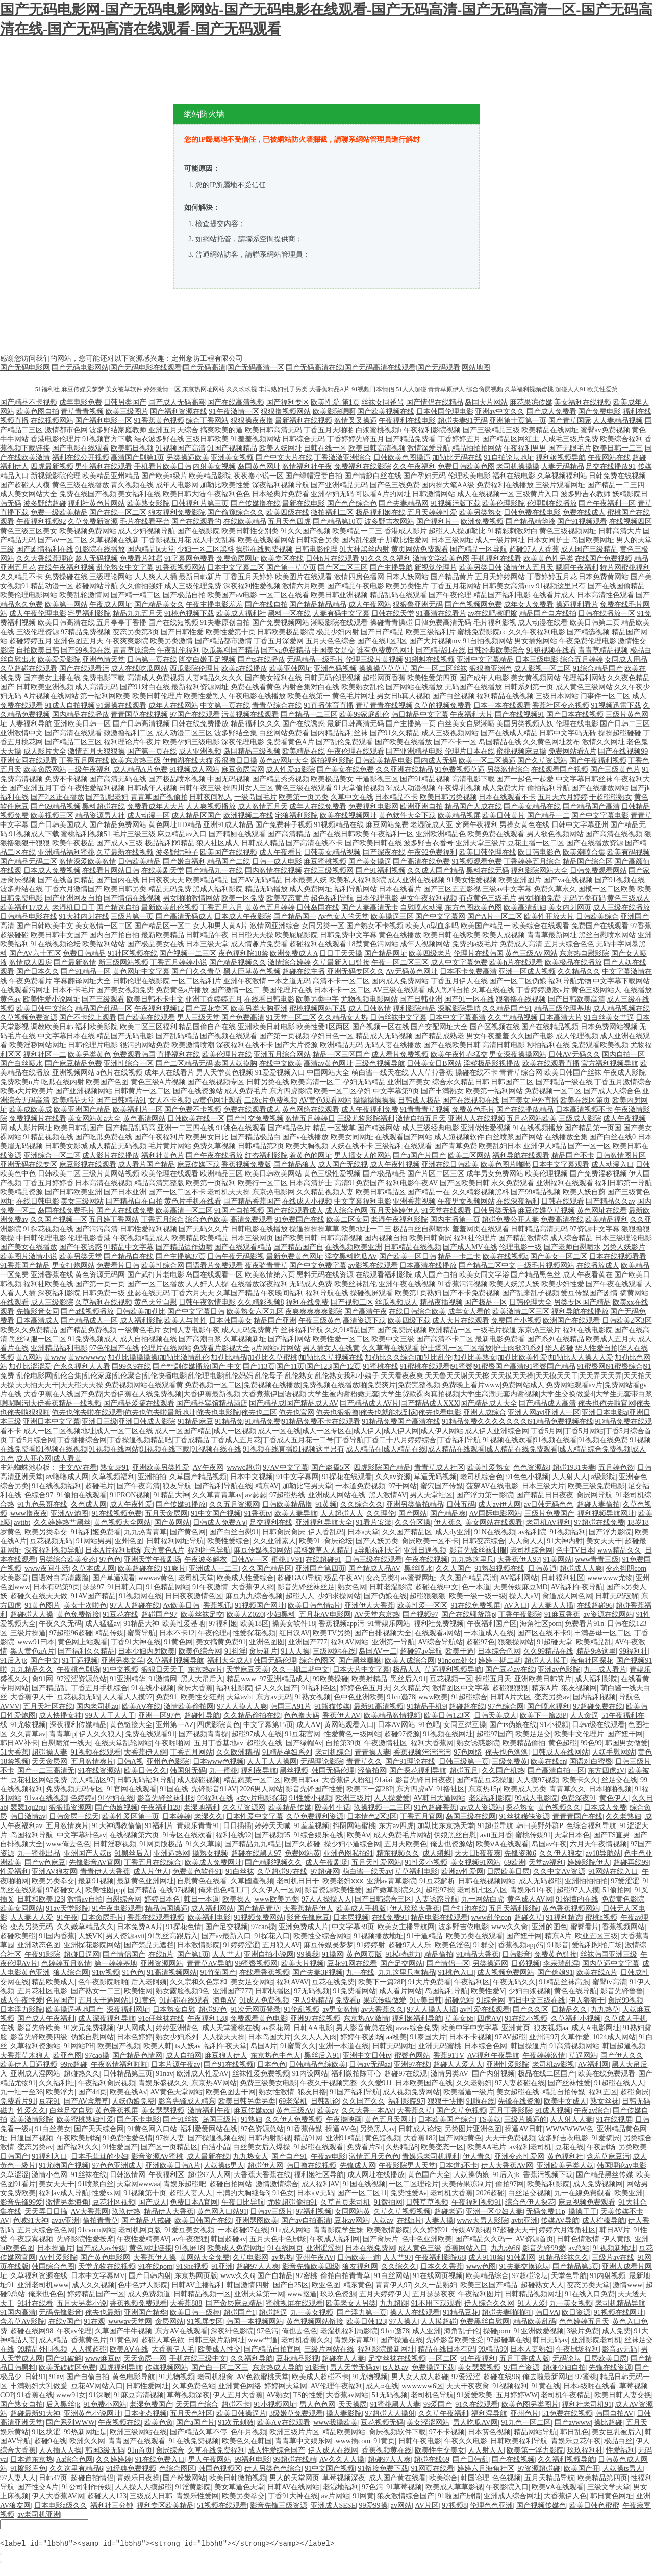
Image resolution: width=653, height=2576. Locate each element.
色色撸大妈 (301, 1715)
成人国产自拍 (435, 1275)
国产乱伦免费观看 (344, 742)
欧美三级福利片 (431, 632)
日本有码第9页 (56, 1587)
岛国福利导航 (31, 1835)
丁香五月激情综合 (622, 1082)
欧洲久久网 (87, 2441)
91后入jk (13, 1660)
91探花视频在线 (48, 1229)
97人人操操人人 (326, 1899)
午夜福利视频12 (159, 1008)
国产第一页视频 (284, 1036)
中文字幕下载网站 (621, 981)
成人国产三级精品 (589, 549)
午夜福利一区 (392, 834)
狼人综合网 (71, 1973)
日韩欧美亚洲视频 (44, 687)
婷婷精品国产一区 (95, 2294)
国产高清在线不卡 (314, 843)
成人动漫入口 (612, 1164)
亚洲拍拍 (152, 1477)
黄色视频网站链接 (314, 2321)
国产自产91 (289, 2156)
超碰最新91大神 (35, 2413)
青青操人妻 (372, 1752)
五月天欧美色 (405, 1844)
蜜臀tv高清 (609, 1982)
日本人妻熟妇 (531, 2349)
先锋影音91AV (213, 1789)
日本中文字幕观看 (560, 1164)
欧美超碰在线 (139, 1568)
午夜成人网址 (110, 604)
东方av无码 (273, 1697)
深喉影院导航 (459, 1008)
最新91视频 (96, 1881)
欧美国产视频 (118, 2046)
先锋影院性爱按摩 (85, 2239)
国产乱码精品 (177, 1036)
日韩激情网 (127, 2175)
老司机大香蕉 (451, 2193)
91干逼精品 (424, 1936)
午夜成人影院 (624, 1073)
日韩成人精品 (262, 843)
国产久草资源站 (542, 760)
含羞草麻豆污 (608, 2156)
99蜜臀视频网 (256, 1963)
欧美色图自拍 (37, 411)
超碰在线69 (431, 2459)
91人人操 (295, 1651)
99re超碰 (73, 2064)
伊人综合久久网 (489, 2303)
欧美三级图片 (127, 411)
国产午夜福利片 (159, 1137)
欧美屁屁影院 (296, 935)
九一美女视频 (570, 2303)
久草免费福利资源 (314, 1816)
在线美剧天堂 (162, 870)
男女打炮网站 (73, 1265)
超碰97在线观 (405, 2074)
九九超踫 (394, 2303)
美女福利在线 (139, 494)
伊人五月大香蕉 (238, 2395)
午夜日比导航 (242, 2202)
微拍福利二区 (332, 512)
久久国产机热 (503, 1770)
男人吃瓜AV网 (475, 2423)
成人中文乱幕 (214, 540)
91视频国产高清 (181, 448)
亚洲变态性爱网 (519, 2156)
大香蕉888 (186, 2303)
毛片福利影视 (494, 623)
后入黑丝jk (63, 2404)
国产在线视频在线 (470, 1100)
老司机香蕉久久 (306, 2340)
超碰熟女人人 (542, 2285)
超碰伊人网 (265, 2165)
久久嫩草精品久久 (85, 1927)
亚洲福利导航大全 (324, 1523)
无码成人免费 (310, 1284)
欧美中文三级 (392, 1339)
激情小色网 (49, 2175)
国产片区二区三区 (435, 1174)
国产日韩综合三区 (383, 1899)
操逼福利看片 (577, 604)
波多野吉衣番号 (429, 843)
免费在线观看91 (150, 1734)
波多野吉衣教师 (586, 494)
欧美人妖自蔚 (584, 1192)
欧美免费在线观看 (495, 834)
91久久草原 (203, 1844)
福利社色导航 (209, 1550)
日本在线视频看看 (617, 1256)
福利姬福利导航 (417, 2018)
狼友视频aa (551, 2028)
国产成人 (152, 2202)
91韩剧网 (521, 2257)
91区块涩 (46, 2432)
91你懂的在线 (577, 1899)
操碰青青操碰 (391, 623)
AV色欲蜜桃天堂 (262, 2377)
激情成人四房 (30, 962)
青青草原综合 (134, 650)
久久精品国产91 (507, 1008)
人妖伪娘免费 (133, 2101)
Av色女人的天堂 (343, 916)
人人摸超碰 (439, 2321)
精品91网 (308, 2138)
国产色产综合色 (352, 503)
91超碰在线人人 (619, 2083)
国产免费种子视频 (283, 825)
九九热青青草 (145, 1532)
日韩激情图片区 (621, 1155)
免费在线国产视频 (87, 494)
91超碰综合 (469, 1697)
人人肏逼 (584, 1715)
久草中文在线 (352, 797)
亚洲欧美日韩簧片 (542, 1679)
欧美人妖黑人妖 (514, 1284)
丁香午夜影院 (519, 1614)
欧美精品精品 (207, 880)
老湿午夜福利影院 (399, 1219)
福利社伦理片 (475, 1238)
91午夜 (67, 1917)
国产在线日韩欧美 (340, 834)
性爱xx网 (106, 2193)
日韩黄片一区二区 (142, 1091)
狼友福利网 (360, 2266)
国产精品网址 (385, 953)
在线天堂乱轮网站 (123, 1743)
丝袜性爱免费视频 (260, 2074)
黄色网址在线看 (602, 1210)
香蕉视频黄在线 (387, 2450)
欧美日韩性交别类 (250, 531)
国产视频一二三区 (187, 953)
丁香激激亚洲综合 (342, 457)
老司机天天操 (228, 1192)
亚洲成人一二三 (214, 1568)
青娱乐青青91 (198, 1826)
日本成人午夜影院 (242, 916)
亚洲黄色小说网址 (92, 2413)
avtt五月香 (496, 1835)
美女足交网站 (252, 1982)
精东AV (267, 1486)
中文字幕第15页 (268, 1725)
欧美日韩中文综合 (44, 1008)
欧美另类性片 (407, 586)
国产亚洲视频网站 (83, 1091)
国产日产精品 (382, 632)
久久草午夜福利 (443, 2413)
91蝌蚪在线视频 (430, 659)
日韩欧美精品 (139, 861)
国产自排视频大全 (382, 1633)
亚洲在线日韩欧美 (450, 1164)
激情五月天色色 (374, 2156)
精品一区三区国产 (341, 1054)
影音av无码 (619, 2349)
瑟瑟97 (93, 1587)
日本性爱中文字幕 (254, 1816)
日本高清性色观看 (605, 595)
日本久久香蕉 (441, 2266)
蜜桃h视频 (601, 1917)
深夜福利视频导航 (280, 485)
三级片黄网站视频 (110, 1174)
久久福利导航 (251, 2358)
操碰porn (497, 2331)
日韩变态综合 (483, 1541)
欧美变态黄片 (287, 898)
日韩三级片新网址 (216, 2340)
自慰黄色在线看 (202, 1881)
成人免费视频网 (598, 2184)
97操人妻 (170, 2138)
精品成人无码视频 (384, 1036)
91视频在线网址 (448, 1734)
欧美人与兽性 (185, 1320)
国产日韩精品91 (121, 1100)
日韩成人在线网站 (560, 1752)
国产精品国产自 (298, 1247)
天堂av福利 (546, 1862)
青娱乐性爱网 (197, 2496)
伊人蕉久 (448, 1523)
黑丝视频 (294, 1770)
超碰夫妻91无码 (463, 420)
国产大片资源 (296, 1045)
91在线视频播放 (538, 1128)
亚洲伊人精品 (544, 1146)
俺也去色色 (299, 2331)
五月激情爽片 (92, 1761)
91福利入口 (49, 2156)
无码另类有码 (584, 898)
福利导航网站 (355, 889)
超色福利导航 (332, 898)
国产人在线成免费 (125, 1210)
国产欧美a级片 (164, 476)
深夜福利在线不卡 (244, 1045)
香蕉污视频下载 (548, 2175)
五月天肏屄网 (166, 1513)
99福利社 (633, 1651)
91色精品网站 (167, 1587)
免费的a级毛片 (475, 944)
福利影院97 (406, 2101)
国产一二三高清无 (45, 1770)
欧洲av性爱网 (462, 1871)
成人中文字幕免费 (459, 962)
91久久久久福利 (386, 558)
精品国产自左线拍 (547, 613)
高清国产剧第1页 (137, 457)
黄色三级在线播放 (80, 485)
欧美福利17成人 (25, 907)
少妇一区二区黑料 (205, 549)
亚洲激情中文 (21, 733)
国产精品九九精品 (253, 1844)
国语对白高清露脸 (60, 1578)
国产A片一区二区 (494, 916)
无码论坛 (566, 2358)
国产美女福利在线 (273, 678)
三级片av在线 (613, 2257)
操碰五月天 (493, 1679)
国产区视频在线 (495, 1027)
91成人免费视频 (264, 2000)
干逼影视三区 (377, 779)
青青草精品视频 (603, 650)
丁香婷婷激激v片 (543, 990)
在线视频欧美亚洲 (353, 1247)
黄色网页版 (364, 1954)
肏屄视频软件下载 (397, 2432)
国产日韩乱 (470, 2459)
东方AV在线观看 (181, 2331)
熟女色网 (352, 1587)
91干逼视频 (80, 1660)
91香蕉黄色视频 (159, 420)
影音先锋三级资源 (278, 2505)
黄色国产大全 (429, 2175)
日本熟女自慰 (174, 2009)
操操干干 (582, 2211)
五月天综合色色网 (45, 2230)
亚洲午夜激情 (244, 981)
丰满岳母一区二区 (602, 1633)
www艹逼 (263, 2340)
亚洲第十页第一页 (517, 420)
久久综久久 (399, 2266)
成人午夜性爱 (131, 1504)
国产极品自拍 (184, 595)
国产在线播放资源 (594, 843)
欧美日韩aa (301, 1780)
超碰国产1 (239, 2312)
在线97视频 (177, 1890)
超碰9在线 (50, 2441)
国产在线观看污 (84, 668)
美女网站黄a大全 (94, 1118)
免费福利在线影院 (362, 466)
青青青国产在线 (577, 1816)
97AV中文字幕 (285, 1467)
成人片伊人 (151, 1871)
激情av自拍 (85, 1899)
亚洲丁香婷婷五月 (213, 999)
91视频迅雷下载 (616, 705)
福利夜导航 (259, 1770)
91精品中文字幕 (129, 1247)
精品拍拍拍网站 (477, 448)
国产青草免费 (455, 1146)
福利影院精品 (414, 1008)
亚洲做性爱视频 (486, 1128)
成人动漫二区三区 (184, 733)
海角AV (224, 2000)
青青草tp (62, 1734)
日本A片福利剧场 (112, 1550)
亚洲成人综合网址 (512, 2496)
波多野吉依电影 (463, 1927)
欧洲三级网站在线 (138, 2432)
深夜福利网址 (128, 2009)
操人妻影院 (344, 2413)
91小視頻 (554, 1725)
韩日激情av (27, 1816)
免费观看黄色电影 (258, 2018)
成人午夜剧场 (326, 1862)
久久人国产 (453, 1568)
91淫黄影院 (193, 2487)
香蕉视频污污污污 (421, 1752)
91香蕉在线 (35, 2395)
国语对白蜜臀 (590, 1761)
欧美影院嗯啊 (334, 411)
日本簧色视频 (489, 2432)
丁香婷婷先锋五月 (355, 439)
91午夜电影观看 (117, 1908)
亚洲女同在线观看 (28, 760)
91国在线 (174, 1789)
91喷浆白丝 (96, 2184)
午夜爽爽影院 (127, 641)
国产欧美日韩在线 (373, 843)
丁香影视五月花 (166, 540)
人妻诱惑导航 (436, 1899)
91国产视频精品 (232, 448)
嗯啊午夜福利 (577, 567)
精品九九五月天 (138, 613)
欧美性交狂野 (202, 1697)
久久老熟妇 (623, 1816)
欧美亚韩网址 (290, 668)
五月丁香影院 (510, 2110)
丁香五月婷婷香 (48, 1183)
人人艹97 (397, 2257)
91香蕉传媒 (304, 2129)
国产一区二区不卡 (177, 1192)
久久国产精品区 (407, 1532)
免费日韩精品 (84, 953)
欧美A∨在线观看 (283, 2423)
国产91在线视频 (229, 2064)
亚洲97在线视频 (315, 2018)
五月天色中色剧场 (278, 2239)
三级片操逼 (28, 1633)
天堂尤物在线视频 (106, 2266)
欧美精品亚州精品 (110, 476)
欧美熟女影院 (148, 503)
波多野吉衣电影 (563, 2138)
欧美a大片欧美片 (26, 1091)
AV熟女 (278, 2395)
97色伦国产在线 (114, 1348)
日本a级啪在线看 (589, 2386)
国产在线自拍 (266, 604)
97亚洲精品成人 (285, 1679)
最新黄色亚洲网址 (145, 1881)
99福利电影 (252, 2459)
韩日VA (547, 2312)
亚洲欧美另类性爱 (160, 1467)
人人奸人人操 (207, 1284)
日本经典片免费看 (280, 494)
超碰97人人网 (209, 2175)
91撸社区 (450, 1789)
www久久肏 (509, 1927)
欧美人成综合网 (410, 1660)
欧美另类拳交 (45, 1532)
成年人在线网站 (173, 705)
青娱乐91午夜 (531, 1890)
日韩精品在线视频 (412, 1247)
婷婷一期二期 (499, 1660)
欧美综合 (443, 2478)
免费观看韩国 (134, 1054)
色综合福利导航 (591, 1826)
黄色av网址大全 (284, 760)
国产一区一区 (589, 1146)
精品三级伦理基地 (562, 1008)
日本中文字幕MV (98, 2276)
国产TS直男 (611, 1835)
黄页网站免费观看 (419, 549)
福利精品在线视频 (505, 696)
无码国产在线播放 (473, 687)
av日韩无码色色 (548, 1504)
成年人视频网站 (425, 944)
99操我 (308, 1954)
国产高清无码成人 (184, 916)
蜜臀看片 (584, 1927)
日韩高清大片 (619, 531)
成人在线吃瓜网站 (139, 668)
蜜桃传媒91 (533, 1835)
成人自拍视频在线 (148, 1339)
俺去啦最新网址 (547, 2377)
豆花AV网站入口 (97, 2386)
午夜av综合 (591, 2110)
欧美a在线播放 (244, 668)
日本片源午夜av (175, 2064)
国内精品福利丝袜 (339, 733)
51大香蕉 (14, 1752)
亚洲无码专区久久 (355, 972)
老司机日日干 (298, 1881)
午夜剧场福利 (577, 2349)
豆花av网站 (351, 2220)
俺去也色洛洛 (506, 1752)
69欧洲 (514, 1862)
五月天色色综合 (331, 641)
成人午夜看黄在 (588, 1275)
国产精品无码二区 (28, 861)
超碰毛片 (99, 1486)
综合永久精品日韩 (460, 1082)
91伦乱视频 (301, 2009)
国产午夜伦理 (450, 595)
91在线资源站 (99, 1770)
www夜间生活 (46, 1568)
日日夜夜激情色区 (193, 1596)
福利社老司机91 (587, 2404)
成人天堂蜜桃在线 (230, 2028)
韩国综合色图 (53, 2266)
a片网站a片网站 (276, 1348)
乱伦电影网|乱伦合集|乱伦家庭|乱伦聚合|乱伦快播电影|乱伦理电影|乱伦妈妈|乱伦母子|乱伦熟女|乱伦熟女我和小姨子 (197, 1376)
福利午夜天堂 (225, 2046)
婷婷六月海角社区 (567, 2230)
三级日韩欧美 (207, 439)
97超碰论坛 (530, 2276)
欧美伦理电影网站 (28, 595)
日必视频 (525, 1963)
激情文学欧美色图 (441, 558)
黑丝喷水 (418, 1568)
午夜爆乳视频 (459, 788)
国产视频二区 (352, 1302)
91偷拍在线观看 (82, 1495)
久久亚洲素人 (274, 1541)
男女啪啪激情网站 (191, 898)
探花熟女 (520, 1807)
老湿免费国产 (151, 2404)
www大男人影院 (482, 2220)
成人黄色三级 (419, 2248)
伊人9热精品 (312, 2000)
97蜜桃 (586, 2377)
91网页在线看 (432, 2468)
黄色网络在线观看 (310, 1109)
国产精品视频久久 (237, 962)
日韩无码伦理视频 (332, 678)
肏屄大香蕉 (195, 1688)
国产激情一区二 (235, 990)
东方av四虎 (396, 1826)
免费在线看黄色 (256, 687)
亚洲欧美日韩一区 (82, 724)
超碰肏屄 (634, 2092)
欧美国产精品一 (486, 926)
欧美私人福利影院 (357, 880)
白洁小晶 (216, 2147)
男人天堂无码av (354, 2367)
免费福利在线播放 (505, 485)
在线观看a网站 (438, 1633)
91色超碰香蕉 (435, 1807)
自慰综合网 (123, 1899)
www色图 (481, 2266)
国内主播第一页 (455, 1219)
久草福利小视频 (576, 2018)
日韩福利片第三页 (200, 503)
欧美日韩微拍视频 (237, 2478)
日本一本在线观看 (502, 705)
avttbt (22, 1523)
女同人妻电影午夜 (191, 1330)
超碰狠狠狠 (427, 1596)
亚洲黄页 (515, 2028)
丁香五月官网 (421, 1816)
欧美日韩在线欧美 (452, 935)
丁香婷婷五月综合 (532, 861)
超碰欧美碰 (18, 1936)
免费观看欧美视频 (600, 1045)
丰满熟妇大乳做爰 (38, 2386)
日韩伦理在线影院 (141, 981)
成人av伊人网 (499, 1504)
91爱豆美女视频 (189, 2230)
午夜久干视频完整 (328, 2083)
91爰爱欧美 (474, 2395)
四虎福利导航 (120, 2367)
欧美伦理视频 (546, 1174)
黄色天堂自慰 (155, 1302)
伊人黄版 (616, 2239)
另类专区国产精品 (582, 1302)
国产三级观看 (103, 999)
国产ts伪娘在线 (513, 1725)
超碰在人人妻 (343, 2358)
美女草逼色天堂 (239, 2487)
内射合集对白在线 (310, 687)
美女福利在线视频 (582, 402)
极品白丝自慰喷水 (421, 1229)
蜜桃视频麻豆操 (521, 751)
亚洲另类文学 (122, 1660)
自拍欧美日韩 (37, 650)
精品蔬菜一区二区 (252, 1780)
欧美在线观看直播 (551, 1063)
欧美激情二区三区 (520, 1311)
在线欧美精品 (244, 522)
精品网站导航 (535, 2432)
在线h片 (160, 1954)
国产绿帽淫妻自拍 (313, 476)
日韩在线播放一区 (606, 613)
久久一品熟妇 (435, 2285)
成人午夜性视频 (395, 1164)
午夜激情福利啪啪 (119, 2064)
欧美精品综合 (487, 2276)
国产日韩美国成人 (59, 825)
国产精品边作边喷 (184, 1247)
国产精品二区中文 (487, 1265)
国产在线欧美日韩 (452, 1045)
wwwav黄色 (156, 1578)
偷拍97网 (509, 2184)
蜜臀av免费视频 (605, 430)
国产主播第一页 (411, 724)
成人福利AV (320, 2184)
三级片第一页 (132, 916)
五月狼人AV (281, 1945)
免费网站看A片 (572, 751)
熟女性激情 (276, 2092)
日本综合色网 (499, 1651)
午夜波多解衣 (205, 1559)
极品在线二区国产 (546, 2074)
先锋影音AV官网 (95, 1862)
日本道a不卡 (458, 2165)
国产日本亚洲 (125, 1192)
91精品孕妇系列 (287, 1752)
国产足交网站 (401, 1963)
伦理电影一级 (520, 1247)
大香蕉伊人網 (252, 1587)
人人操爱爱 (392, 1798)
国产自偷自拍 (87, 2377)
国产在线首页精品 (66, 880)
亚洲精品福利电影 (59, 1348)
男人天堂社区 (431, 1495)
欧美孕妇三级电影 (191, 742)
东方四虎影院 (290, 1091)
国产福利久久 (77, 2147)
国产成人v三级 (119, 843)
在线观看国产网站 (403, 1137)
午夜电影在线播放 (257, 696)
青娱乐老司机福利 (430, 2156)
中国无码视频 (228, 779)
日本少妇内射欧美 (146, 1651)
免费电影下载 (103, 678)
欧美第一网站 (66, 604)
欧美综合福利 (621, 439)
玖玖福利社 (585, 2450)
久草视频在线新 (114, 540)
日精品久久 (569, 2009)
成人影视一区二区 (542, 668)
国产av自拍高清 (306, 2220)
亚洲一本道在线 (344, 2046)
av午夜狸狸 (190, 2239)
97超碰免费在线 (598, 1706)
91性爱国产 (120, 2147)
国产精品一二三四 (615, 485)
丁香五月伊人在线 (459, 981)
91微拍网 (388, 2202)
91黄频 (326, 1504)
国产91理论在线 (410, 1761)
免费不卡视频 (66, 779)
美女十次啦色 (85, 1605)
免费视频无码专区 (74, 1789)
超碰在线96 (501, 2377)
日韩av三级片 (271, 2211)
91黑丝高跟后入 (173, 1936)
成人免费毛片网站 (402, 1835)
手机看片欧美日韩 (162, 466)
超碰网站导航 (96, 586)
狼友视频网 (579, 1688)
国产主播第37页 (181, 1256)
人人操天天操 (223, 2037)
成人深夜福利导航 (106, 2018)
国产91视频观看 (582, 522)
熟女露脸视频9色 (182, 1991)
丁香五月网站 (191, 1752)
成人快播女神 (60, 1715)
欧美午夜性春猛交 (459, 1054)
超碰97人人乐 (409, 1945)
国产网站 (412, 1513)
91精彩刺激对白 (513, 531)
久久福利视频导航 (566, 2459)
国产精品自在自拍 (134, 1201)
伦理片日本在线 (470, 751)
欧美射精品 (369, 1679)
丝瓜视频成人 (396, 1302)
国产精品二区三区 (73, 742)
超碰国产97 (159, 1614)
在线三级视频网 (329, 870)
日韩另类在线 (267, 1082)
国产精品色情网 (137, 2055)
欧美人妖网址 (280, 448)
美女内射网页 (569, 907)
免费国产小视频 (516, 1320)
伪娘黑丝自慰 (455, 1835)
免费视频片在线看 (37, 1118)
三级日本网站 (557, 696)
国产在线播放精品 (525, 1109)
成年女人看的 (469, 1311)
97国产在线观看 (195, 714)
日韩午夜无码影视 (235, 1256)
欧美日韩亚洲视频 (339, 595)
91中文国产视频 (216, 1513)
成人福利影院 (141, 1320)
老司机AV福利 (548, 1523)
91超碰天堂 (554, 1642)
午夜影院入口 (507, 2487)
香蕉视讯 (217, 1605)
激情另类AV (449, 2074)
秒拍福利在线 (548, 1045)
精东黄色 (357, 2285)
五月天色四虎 (289, 522)
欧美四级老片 (430, 953)
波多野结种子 (177, 852)
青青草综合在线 (277, 705)
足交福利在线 (270, 1523)
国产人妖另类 (377, 1541)
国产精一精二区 (136, 595)
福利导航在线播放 (580, 1311)
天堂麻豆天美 (247, 1669)
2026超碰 (490, 2193)
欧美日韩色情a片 (314, 1605)
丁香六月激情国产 (73, 889)
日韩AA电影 (312, 2028)
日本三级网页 (252, 1238)
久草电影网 (250, 2257)
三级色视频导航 (380, 1063)
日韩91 (35, 2377)
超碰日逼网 (81, 1954)
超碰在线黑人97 (256, 1853)
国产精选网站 (378, 1128)
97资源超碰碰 (538, 2468)
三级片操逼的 (525, 2119)
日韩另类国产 (125, 402)
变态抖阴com (626, 1568)
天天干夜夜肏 (467, 2386)
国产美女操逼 (369, 861)
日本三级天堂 (207, 944)
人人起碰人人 (341, 1513)
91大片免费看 (429, 1982)
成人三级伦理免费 (192, 586)
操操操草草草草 (384, 668)
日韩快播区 (273, 1991)
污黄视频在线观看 (250, 714)
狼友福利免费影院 (177, 512)
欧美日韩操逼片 (241, 2413)
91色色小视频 (527, 1477)
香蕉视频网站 (623, 1927)
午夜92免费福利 (432, 852)
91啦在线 (480, 2101)
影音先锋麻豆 (308, 1917)
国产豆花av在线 (510, 1669)
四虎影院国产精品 (382, 1467)
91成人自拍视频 (70, 705)
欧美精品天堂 (73, 1100)
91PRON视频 (130, 1495)
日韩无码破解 (616, 1596)
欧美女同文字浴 (484, 1275)
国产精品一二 (548, 815)
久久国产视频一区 (58, 1219)
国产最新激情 (75, 962)
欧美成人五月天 (611, 1339)
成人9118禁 (486, 2257)
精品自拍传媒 (563, 2092)
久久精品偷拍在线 (252, 1715)
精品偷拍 (438, 1954)
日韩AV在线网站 (293, 2487)
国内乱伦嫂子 (362, 540)
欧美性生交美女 (440, 2450)
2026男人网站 (261, 1789)
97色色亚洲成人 (117, 2165)
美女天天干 (604, 1541)
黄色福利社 (565, 2156)
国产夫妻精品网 (404, 503)
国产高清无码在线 (117, 779)
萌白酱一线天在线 (380, 1073)
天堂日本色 (572, 1835)
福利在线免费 (307, 1302)
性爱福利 (14, 1871)
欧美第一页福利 (211, 1183)
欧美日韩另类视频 (448, 797)
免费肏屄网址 (237, 558)
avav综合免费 (417, 2028)
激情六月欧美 (303, 586)
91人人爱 (531, 2303)
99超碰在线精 (294, 2459)
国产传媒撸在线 (256, 503)
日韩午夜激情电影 (207, 1302)
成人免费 (616, 2331)
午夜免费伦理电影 (587, 641)
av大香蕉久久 (382, 2009)
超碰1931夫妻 (573, 1467)
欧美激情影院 (31, 2119)
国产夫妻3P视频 (317, 1973)
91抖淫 (235, 1651)
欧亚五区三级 (596, 1936)
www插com (353, 2441)
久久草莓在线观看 (390, 1348)
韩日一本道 (201, 1899)
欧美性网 (138, 1991)
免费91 (166, 1697)
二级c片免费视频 (270, 1100)
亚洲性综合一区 (129, 1063)
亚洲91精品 (344, 2138)
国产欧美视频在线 (385, 411)
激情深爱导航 (428, 448)
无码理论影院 (321, 1761)
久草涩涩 (14, 2175)
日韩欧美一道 (358, 2257)
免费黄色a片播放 (182, 990)
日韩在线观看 (562, 1201)
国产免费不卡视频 (192, 1109)
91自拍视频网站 (488, 641)
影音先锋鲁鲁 (621, 1991)
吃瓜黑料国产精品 (230, 650)
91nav (164, 2074)
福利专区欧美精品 (165, 2505)
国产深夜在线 (384, 852)
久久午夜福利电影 (536, 632)
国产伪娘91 (555, 1973)
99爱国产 (437, 2404)
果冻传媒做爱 (384, 2000)
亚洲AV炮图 (69, 1513)
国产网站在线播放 (414, 687)
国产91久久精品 (395, 733)
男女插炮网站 (535, 641)
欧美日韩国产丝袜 (572, 1073)
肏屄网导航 (594, 1495)
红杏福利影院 (266, 1155)
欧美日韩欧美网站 (273, 1174)
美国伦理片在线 (287, 990)
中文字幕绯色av (81, 1835)
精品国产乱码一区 (103, 1008)
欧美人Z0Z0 (245, 1614)
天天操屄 (352, 2404)
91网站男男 (94, 1541)
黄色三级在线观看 (303, 788)
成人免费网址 (310, 889)
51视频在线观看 (222, 2505)
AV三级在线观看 (399, 990)
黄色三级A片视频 (158, 1082)
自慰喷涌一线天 (66, 1743)
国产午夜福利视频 (597, 760)
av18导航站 (603, 1853)
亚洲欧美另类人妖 (565, 2165)
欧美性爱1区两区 (323, 1027)
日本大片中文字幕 (361, 1669)
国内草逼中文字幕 (610, 1963)
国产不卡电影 (138, 2119)
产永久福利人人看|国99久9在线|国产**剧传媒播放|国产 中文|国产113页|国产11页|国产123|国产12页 (207, 1366)
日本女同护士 (548, 540)
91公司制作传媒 (87, 2487)
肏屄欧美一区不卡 (430, 1541)
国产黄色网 (188, 1532)
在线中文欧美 (280, 1063)
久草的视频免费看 (442, 705)
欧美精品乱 (594, 1642)
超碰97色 (480, 1642)
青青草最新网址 (552, 935)
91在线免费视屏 (475, 1605)
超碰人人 (300, 1596)
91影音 (558, 1945)
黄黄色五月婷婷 (270, 907)
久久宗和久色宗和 (198, 1982)
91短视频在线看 (551, 650)
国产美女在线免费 (345, 769)
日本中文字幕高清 (457, 1017)
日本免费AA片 (140, 1927)
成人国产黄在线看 (397, 2478)
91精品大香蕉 (477, 1954)
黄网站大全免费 (205, 2257)
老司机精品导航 (620, 2303)
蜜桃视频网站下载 (317, 1008)
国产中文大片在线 (284, 457)
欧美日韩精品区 (381, 1192)
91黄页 (384, 2441)
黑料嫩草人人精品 (322, 1550)
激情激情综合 (277, 2184)
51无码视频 (390, 2395)
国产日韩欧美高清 (576, 999)
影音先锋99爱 (21, 2202)
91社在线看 (35, 2303)
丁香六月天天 (192, 1293)
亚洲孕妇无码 (332, 494)
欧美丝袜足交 (202, 1614)
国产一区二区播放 (155, 1284)
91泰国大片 (428, 2037)
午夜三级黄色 (319, 1320)
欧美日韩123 (366, 2321)
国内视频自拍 (385, 1238)
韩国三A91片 (290, 1706)
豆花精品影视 (297, 2358)
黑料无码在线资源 (325, 1275)
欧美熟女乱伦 (362, 687)
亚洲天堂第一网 (259, 2294)
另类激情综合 (508, 769)
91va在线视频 (45, 1798)
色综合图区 (177, 2468)
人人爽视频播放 (211, 806)
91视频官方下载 (107, 439)
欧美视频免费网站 (87, 531)
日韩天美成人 (495, 1715)
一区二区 (443, 2358)
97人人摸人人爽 (242, 1706)
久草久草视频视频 (402, 2211)
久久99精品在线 (548, 1651)
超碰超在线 (467, 1706)
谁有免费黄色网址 (385, 650)
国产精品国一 (294, 916)
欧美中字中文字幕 (469, 2028)
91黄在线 (546, 2386)
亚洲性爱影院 (507, 2064)
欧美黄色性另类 (548, 558)
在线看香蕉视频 (264, 1973)
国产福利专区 (287, 402)
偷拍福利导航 (548, 788)
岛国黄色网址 (259, 466)
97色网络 (468, 1752)
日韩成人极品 (419, 1100)
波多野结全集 (235, 733)
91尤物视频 (28, 1725)
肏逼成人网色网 (567, 1596)
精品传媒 (109, 1633)
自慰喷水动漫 (421, 907)
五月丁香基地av (218, 1743)
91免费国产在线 (299, 1219)
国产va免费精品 (285, 650)
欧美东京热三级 (136, 760)
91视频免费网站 (259, 1917)
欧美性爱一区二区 (341, 1339)
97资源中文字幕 (595, 1229)
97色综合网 (506, 1706)
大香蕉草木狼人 (25, 2055)
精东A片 (545, 1688)
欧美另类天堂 (80, 1256)
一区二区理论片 (414, 2184)
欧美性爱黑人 (205, 696)
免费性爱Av (408, 2193)
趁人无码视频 (96, 558)
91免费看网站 (354, 1991)
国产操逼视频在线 (216, 2138)
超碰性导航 (202, 1715)
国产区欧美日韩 (465, 1183)
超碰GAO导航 (299, 1578)
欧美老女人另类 (351, 2303)
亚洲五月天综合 (173, 430)
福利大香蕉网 (432, 1743)
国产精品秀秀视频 (280, 779)
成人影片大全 (44, 751)
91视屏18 (189, 2248)
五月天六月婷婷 (563, 797)
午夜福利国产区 (492, 1624)
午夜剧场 (601, 2147)
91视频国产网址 (260, 1605)
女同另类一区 (323, 926)
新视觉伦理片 (435, 567)
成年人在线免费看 (317, 806)
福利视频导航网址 (606, 1513)
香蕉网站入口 (465, 2248)
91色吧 (429, 1725)
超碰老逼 (448, 2211)
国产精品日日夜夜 (544, 1495)
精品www (241, 1679)
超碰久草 (528, 1917)
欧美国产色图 (107, 1082)
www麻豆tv (102, 2358)
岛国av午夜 (549, 1844)
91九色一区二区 (526, 2423)
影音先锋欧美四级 (38, 2037)
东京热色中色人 (275, 2055)
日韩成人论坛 (419, 2129)
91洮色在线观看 (241, 1128)
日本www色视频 (218, 1761)
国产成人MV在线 (470, 1247)
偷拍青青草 (100, 2220)
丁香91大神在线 (136, 1642)
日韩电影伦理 (316, 549)
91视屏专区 (205, 2321)
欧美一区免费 (242, 898)
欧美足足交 (533, 1734)
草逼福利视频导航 (453, 1669)
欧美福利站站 (103, 944)
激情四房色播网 (359, 577)
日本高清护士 (310, 1183)
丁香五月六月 (221, 907)
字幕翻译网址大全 (82, 981)
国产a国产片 (195, 2423)
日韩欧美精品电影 (383, 760)
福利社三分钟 (111, 2505)
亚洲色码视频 (335, 668)
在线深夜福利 (517, 1201)
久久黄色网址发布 (551, 742)
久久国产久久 (363, 2101)
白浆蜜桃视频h (379, 430)
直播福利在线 (178, 1054)
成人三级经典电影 (430, 1128)
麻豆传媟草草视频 (546, 1210)
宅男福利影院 (89, 613)
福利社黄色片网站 (96, 503)
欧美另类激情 (171, 641)
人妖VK (90, 1936)
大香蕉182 (420, 2138)
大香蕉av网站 (347, 2395)
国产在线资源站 (198, 1091)
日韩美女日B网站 (434, 1063)
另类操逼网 (490, 1963)
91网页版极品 (160, 1844)
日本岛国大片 (269, 2037)
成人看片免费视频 (400, 1054)
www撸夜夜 (28, 1513)
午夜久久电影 (465, 2441)
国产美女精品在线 (532, 806)
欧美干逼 (459, 1651)
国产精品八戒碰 (146, 2220)
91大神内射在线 (84, 916)
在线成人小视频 (307, 1201)
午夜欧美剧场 (78, 2138)
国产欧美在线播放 (403, 742)
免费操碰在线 (66, 577)
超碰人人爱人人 (458, 2064)
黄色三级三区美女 (28, 531)
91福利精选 (564, 1917)
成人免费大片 (503, 788)
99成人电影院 (536, 1798)
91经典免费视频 (131, 2468)
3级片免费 (583, 2331)
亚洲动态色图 (38, 1945)
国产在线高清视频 (235, 402)
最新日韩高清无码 (355, 724)
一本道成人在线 (489, 1633)
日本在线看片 (400, 889)
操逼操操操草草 (314, 1229)
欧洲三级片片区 (294, 2432)
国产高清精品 (288, 834)
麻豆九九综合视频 (254, 1596)
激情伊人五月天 (529, 567)
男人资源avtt (125, 1936)
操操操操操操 (374, 1100)
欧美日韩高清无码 (273, 430)
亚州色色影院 (167, 1761)
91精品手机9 (426, 1706)
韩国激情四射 (248, 2285)
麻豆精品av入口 (182, 834)
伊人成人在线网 (333, 2450)
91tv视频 (105, 1973)
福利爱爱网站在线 (208, 2129)
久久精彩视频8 (261, 1302)
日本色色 (271, 2064)
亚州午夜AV (315, 2257)
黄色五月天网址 (390, 2119)
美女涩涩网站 (428, 2423)
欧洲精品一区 (450, 1330)
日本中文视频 (251, 1477)
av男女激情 (340, 2009)
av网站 (401, 2505)
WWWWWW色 (569, 2129)
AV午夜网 (208, 1467)
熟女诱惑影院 (478, 1743)
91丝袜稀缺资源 (524, 1816)
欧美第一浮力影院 (535, 2450)
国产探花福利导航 (417, 1770)
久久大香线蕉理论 (44, 558)
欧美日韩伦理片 (157, 696)
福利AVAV (293, 1982)
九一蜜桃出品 (38, 1853)
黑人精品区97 (92, 1780)
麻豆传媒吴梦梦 (329, 1945)
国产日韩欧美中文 (44, 926)
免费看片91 (18, 2101)
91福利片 (159, 1826)
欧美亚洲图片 (519, 880)
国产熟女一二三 (96, 1991)
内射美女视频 (214, 466)
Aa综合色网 (74, 2459)
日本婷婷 (176, 1816)
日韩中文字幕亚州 (580, 825)
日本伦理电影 (377, 898)
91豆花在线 (120, 1614)
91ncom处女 (456, 1660)
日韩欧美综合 (597, 916)
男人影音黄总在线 (364, 2028)
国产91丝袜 (180, 2119)
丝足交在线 (619, 1780)
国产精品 (142, 1890)
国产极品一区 (485, 1302)
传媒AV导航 (560, 2220)
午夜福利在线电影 (407, 420)
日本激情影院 (198, 1945)
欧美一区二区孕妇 (342, 1091)
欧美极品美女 (332, 779)
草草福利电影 (416, 1871)
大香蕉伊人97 (518, 1559)
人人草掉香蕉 (431, 1073)
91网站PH (79, 2046)
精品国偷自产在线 (207, 1027)
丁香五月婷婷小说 (178, 962)
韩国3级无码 (104, 2450)
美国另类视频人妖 (525, 724)
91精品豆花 (461, 2312)
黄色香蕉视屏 (116, 2110)
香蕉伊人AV (341, 1715)
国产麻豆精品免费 (73, 1063)
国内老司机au (97, 1706)
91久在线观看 (476, 2404)
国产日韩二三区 (625, 724)
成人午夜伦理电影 (37, 613)
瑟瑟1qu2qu (28, 1807)
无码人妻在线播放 (392, 1045)
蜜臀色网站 (412, 2055)
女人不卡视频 (169, 1100)
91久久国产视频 (306, 531)
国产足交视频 (226, 1927)
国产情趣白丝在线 (372, 476)
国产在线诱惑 (303, 724)
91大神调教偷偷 (117, 1826)
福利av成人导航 (63, 2193)
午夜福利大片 (471, 714)
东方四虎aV (606, 1770)
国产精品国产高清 (591, 806)
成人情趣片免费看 (259, 944)
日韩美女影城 (66, 1146)
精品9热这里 (596, 1651)
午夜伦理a (214, 1633)
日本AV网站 (396, 1725)
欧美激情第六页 (270, 1275)
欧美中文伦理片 (579, 1734)
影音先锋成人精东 (186, 2101)
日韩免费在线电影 (532, 512)
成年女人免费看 (529, 604)
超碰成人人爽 (581, 1568)
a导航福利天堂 (377, 1550)
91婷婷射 (371, 1945)
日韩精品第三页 (128, 2074)
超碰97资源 (402, 1734)
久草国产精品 (237, 1293)
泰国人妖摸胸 (235, 1063)
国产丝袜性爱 (569, 2083)
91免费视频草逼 (460, 769)
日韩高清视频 (341, 1238)
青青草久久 (364, 1761)
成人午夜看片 (280, 852)
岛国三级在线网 (471, 1816)
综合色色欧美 (206, 1219)
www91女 (71, 2395)
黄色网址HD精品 (175, 825)
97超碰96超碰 (70, 1633)
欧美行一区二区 (263, 1183)
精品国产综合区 (588, 861)
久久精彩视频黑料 (480, 1192)
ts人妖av (188, 2046)
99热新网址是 (85, 2432)
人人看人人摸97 (128, 1697)
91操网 (332, 1954)
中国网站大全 (328, 1073)
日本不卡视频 (470, 2037)
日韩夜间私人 (210, 797)
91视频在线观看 (96, 1752)
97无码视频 (312, 1991)
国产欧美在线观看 (146, 1017)
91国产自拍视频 (239, 1210)
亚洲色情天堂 (103, 659)
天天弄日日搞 (45, 2211)
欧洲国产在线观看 (571, 1320)
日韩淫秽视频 (114, 1844)
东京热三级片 (539, 1330)
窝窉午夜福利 (476, 825)
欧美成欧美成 (30, 1109)
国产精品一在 (428, 1192)
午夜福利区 (472, 1982)
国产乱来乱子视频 (530, 1293)
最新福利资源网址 (200, 687)
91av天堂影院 (67, 1908)
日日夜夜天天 (162, 880)
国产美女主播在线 (52, 678)
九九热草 (605, 2009)
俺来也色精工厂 (223, 1890)
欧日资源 (576, 2312)
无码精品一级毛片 (315, 659)
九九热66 (505, 2248)
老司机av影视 (553, 2064)
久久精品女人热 (343, 1017)
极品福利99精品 (170, 843)
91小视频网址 (275, 2404)
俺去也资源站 (451, 1844)
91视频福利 (568, 1532)
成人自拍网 (184, 2055)
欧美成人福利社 (241, 613)
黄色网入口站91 (222, 2211)
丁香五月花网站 (456, 586)
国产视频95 (272, 1835)
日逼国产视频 (31, 2138)
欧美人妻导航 (295, 1513)
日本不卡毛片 (73, 990)
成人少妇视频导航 (146, 531)
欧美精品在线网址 (550, 430)
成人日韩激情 (369, 1008)
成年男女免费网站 (494, 1174)
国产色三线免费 (395, 485)
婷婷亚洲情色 (177, 2028)
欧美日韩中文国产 (59, 935)
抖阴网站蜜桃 (354, 1826)
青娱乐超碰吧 (184, 2184)
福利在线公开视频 (80, 457)
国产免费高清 (242, 1017)
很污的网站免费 (145, 1045)
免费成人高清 (520, 944)
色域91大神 (30, 2220)
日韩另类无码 (494, 1210)
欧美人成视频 (503, 935)
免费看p (347, 2000)
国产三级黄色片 (615, 769)
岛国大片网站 (486, 402)
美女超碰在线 (517, 2092)
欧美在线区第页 (585, 1100)
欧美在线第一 (308, 696)
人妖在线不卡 (352, 1146)
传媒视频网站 (166, 2367)
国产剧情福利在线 (44, 549)
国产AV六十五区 (35, 953)
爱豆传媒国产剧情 (589, 1293)
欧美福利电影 (209, 1917)
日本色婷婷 (135, 2037)
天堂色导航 (569, 2276)
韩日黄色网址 (611, 2496)
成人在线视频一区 (485, 494)
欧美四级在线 (287, 512)
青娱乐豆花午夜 (576, 2441)
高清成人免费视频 (155, 678)
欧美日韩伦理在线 (487, 852)
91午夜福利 (478, 2358)
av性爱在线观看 (485, 2009)
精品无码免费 (169, 889)
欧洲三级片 (353, 1798)
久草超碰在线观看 (28, 668)
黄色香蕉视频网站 (570, 1908)
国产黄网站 (172, 1523)
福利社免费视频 (439, 1624)
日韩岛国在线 (317, 907)
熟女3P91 (114, 1467)
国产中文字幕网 (440, 916)
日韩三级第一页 (464, 1761)
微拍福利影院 (331, 760)
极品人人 (407, 1669)
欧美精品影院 (210, 476)
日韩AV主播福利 (197, 2285)
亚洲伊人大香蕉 (369, 1605)
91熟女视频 (313, 1697)
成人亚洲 (426, 2331)
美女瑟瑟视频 (162, 2110)
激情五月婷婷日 (310, 1118)
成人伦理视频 (577, 1036)
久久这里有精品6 (76, 2468)
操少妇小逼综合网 (352, 1844)
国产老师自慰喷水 (572, 1247)
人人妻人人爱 (31, 1917)
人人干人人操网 (272, 1761)
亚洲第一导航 (393, 1642)
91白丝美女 (53, 2129)
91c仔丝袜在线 (161, 2018)
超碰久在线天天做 (38, 1596)
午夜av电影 (328, 2156)
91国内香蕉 (56, 1936)
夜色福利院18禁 (243, 953)
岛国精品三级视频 (252, 751)
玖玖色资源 (338, 2294)
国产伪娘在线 (385, 1596)
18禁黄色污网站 (373, 944)
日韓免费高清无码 (442, 623)
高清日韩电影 (503, 1045)
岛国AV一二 (377, 1651)
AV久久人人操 (341, 2459)
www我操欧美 (335, 2423)
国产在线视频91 (520, 714)
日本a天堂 (363, 1532)
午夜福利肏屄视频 (106, 2083)
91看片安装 (374, 1523)
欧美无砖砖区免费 (67, 2367)
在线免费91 (390, 1917)
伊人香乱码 (326, 1532)
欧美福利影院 (548, 2184)
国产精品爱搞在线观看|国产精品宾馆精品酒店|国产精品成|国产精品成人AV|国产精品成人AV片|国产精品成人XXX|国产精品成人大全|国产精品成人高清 (339, 1403)
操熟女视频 (210, 1853)
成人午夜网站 (369, 604)
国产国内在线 (117, 880)
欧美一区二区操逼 (487, 760)
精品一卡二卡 (459, 1256)
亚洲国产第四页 (320, 1568)
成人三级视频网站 (450, 733)
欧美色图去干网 (231, 2092)
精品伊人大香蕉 (169, 2211)
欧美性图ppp (104, 1890)
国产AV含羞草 (86, 2101)
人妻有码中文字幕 (341, 613)
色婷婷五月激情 (66, 1963)
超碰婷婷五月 (30, 641)
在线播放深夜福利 (259, 1284)
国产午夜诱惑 (80, 1247)
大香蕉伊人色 (565, 2496)
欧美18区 (254, 1624)
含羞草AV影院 (22, 2321)
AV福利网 (593, 2064)
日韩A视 (130, 1761)
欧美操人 (236, 1899)
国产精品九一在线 (214, 870)
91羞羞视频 (311, 1826)
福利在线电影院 (588, 1330)
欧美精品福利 (606, 1219)
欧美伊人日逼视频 (28, 2064)
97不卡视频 (447, 2432)
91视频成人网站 (194, 769)
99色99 (591, 1743)
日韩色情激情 (578, 2239)
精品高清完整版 (159, 1183)
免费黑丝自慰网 (485, 2321)
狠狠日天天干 (162, 1669)
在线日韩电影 (37, 1201)
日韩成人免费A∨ (219, 1523)
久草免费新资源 (93, 522)
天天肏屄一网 (144, 2358)
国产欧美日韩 (296, 1238)
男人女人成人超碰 (419, 2377)
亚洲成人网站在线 (336, 1495)
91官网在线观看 (132, 1789)
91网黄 (363, 2496)
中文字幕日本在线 (66, 1036)
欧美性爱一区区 (422, 1605)
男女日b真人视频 (403, 696)
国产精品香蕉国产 (252, 1201)
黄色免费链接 (78, 1614)
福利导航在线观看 (520, 1155)
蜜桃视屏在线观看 (294, 2303)
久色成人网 (89, 1504)
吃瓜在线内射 (62, 1082)
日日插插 (237, 1826)
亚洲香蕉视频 (414, 1201)
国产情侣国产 (124, 1954)
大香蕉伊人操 (154, 2257)
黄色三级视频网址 (567, 531)
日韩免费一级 (103, 1293)
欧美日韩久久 (145, 1770)
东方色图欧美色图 (473, 907)
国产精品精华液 (531, 522)
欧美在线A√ (128, 2092)
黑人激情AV (388, 1495)
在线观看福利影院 (384, 1275)
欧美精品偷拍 (524, 1743)
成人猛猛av (102, 1624)
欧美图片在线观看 (303, 577)
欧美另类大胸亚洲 (259, 1008)
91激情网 (162, 1679)
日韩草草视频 (427, 2202)
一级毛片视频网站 (545, 1265)
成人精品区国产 (196, 815)
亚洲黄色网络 (239, 2386)
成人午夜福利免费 (369, 1109)
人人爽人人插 (155, 577)
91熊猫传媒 (332, 1706)
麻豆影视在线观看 (87, 1164)
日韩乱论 (325, 2101)
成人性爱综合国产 (276, 2450)
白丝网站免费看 (284, 733)
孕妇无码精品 (364, 1082)
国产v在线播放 (305, 1137)
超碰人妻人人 (190, 2193)
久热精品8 (402, 2147)
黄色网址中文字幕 (141, 972)
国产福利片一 (437, 522)
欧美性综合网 (162, 1265)
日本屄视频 (351, 1917)
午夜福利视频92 (41, 522)
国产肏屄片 (380, 2239)
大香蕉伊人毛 (173, 2349)
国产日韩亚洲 (420, 999)
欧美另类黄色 (89, 1054)
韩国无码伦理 (275, 1660)
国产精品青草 (258, 1908)
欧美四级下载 (409, 1320)
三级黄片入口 (537, 494)
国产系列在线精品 (555, 1339)
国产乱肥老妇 (107, 797)
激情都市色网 (66, 430)
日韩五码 (460, 1504)
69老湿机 (293, 2101)
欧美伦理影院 (503, 503)
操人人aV (524, 1596)
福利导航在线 (327, 1293)
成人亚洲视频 (200, 751)
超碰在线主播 (303, 972)
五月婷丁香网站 (114, 1219)
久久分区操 (413, 1523)
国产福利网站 (289, 1339)
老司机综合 (333, 1752)
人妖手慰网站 (613, 1752)
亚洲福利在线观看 (564, 1183)
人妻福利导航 (30, 724)
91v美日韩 (426, 2000)
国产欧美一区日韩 (407, 1256)
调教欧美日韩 (52, 1027)
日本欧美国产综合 (446, 2119)
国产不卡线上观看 (87, 1017)
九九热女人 (250, 2156)
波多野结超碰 (44, 503)
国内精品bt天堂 (151, 549)
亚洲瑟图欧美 (256, 2220)
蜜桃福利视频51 (86, 834)
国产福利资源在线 (178, 411)
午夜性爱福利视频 (96, 788)
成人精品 (53, 2340)
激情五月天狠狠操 (96, 751)
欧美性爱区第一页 (130, 1816)
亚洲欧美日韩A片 (172, 2165)
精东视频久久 (397, 1853)
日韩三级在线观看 (373, 1559)
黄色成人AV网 (529, 1899)
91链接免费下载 (383, 2468)
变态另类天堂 (588, 2285)
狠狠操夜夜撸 (252, 420)
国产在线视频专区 (215, 1082)
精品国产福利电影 (502, 595)
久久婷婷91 (430, 2230)
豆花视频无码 (51, 1541)
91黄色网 (178, 1642)
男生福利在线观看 (103, 466)
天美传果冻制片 (467, 2184)
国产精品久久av (610, 1201)
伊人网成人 (135, 2028)
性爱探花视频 (254, 1633)
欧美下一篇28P (543, 1715)
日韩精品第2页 (261, 1146)
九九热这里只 (472, 1559)
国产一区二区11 (362, 2193)
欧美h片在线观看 (516, 962)
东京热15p (484, 1789)
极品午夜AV (343, 1578)
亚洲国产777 (308, 1642)
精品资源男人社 (100, 815)
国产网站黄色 (460, 2138)
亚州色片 (524, 2413)
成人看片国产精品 (146, 1164)
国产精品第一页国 (592, 1128)
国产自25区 (291, 2285)
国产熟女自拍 (21, 2404)
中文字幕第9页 (396, 1091)
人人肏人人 (526, 1541)
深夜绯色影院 (232, 2331)
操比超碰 (608, 2423)
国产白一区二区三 (219, 2367)
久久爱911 (376, 2083)
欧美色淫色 (452, 1945)
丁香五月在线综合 (152, 1862)
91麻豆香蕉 (562, 1614)
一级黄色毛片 (139, 1330)
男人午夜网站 (209, 2459)
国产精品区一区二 (162, 926)
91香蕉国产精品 (25, 1265)
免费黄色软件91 (197, 1871)
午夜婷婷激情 (543, 2055)
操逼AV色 (340, 2129)
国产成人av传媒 (101, 2248)
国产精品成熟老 (439, 1036)
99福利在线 (215, 1798)
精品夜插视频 (441, 1302)
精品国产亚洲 (275, 1320)
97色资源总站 (262, 2129)
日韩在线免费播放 (200, 724)
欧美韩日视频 (132, 448)
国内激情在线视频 (273, 870)
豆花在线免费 (333, 1982)
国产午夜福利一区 (607, 503)
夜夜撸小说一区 (259, 476)
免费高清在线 (562, 1219)
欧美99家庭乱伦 (364, 714)
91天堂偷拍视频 (359, 788)
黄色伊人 (613, 1798)
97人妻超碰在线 (520, 2083)
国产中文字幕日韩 (195, 1311)
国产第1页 (193, 1954)
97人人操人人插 (432, 2009)
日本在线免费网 (370, 2248)
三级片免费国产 (549, 1513)
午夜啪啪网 (172, 1743)
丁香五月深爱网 (279, 641)
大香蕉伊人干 (31, 1697)
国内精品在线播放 (80, 714)
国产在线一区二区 (117, 512)
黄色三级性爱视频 (332, 1174)
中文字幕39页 (353, 1927)
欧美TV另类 (332, 1633)
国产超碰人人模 (25, 485)
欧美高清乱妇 (525, 907)
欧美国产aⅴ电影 (232, 595)
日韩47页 (53, 2478)
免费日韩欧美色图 (466, 466)
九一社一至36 (21, 2092)
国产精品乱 (49, 1688)
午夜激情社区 (385, 1743)
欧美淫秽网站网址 (37, 1045)
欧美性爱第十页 (231, 632)
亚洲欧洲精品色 (441, 834)
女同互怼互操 (464, 1725)
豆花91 (49, 2101)
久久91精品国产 (350, 1330)
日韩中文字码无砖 (567, 733)
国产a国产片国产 (419, 1155)
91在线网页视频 (438, 2276)
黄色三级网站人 (596, 990)
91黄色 (145, 2000)
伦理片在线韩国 (479, 953)
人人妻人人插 (552, 1605)
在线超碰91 (323, 1559)
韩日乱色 (574, 2432)
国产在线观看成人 (294, 1210)
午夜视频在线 (119, 2423)
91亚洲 (222, 2266)
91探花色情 (184, 1927)
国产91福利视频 (381, 870)
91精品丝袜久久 (564, 2257)
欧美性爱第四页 (432, 678)
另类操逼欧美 (187, 457)
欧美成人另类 (525, 1789)
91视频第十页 (144, 2193)
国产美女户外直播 (530, 1100)
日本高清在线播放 (428, 1265)
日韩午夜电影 (419, 2441)
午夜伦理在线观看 (355, 751)
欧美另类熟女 (480, 512)
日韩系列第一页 (529, 687)
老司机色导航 (432, 2395)
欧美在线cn (548, 1761)
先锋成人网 (357, 2165)
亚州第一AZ (175, 1725)
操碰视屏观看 (371, 1293)
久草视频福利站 (562, 476)
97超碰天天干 (514, 2230)
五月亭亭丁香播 (121, 623)
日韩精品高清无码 (539, 1229)
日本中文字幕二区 (235, 567)
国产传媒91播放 (181, 1504)
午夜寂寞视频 (31, 2239)
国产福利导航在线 (223, 1486)
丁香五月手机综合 (99, 1688)
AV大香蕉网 (90, 2211)
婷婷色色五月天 (365, 1688)
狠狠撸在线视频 (521, 999)
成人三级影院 (52, 1302)
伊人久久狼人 (100, 1734)
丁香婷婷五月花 (552, 577)
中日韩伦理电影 (41, 1238)
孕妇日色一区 (332, 1036)
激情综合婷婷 (289, 962)
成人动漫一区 (148, 815)
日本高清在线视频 (103, 1183)
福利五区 (603, 2092)
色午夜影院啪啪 (103, 1982)
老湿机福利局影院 (349, 2331)
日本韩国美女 (230, 1320)
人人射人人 (570, 1477)
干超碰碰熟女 (610, 797)
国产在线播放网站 (600, 788)
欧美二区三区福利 (148, 1027)
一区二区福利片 (196, 981)
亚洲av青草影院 (391, 1881)
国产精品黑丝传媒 (604, 2175)
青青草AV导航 (209, 1963)
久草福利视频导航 (175, 1660)
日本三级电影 (536, 659)
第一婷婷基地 (115, 1963)
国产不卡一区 (455, 742)
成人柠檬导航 (603, 2220)
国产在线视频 (513, 2459)
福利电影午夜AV (412, 1183)
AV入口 (516, 1605)
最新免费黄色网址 (294, 1256)
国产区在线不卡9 (544, 1633)
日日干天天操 (340, 953)
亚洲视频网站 (73, 1073)
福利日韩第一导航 (623, 1183)
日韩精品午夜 (207, 935)
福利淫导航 (489, 2413)
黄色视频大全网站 (122, 1523)
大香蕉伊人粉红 (347, 1780)
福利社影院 (234, 1688)
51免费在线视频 (567, 2413)
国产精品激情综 (523, 1238)
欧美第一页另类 (304, 797)
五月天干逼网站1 (105, 2000)
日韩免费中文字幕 (348, 935)
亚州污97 (543, 2037)
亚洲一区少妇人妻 (494, 2211)
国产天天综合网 (99, 2129)
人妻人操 (439, 2220)
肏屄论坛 (338, 1541)
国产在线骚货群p (468, 1614)
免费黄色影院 (622, 1899)
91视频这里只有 (561, 586)
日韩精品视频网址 (533, 2294)
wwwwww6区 (422, 2386)
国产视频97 (420, 1614)
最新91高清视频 (379, 1706)
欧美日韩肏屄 (430, 1238)
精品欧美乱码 (534, 2321)
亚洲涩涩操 (324, 2248)
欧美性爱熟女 (488, 1467)
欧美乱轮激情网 (84, 595)
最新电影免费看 (500, 1339)
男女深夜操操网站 (517, 1054)
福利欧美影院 (96, 1027)
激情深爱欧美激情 (87, 861)
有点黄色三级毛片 (487, 898)
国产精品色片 (289, 1128)
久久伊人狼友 (560, 1853)
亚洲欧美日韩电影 (266, 1027)
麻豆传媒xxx (253, 2110)
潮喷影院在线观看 (339, 623)
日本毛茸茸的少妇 (99, 2156)
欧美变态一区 (442, 2147)
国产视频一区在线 (380, 1027)
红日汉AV (294, 1633)
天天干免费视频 (510, 2138)
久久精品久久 (579, 972)
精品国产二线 (228, 861)
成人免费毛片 (245, 1091)
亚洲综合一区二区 (52, 1155)
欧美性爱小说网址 (51, 999)
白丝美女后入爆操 (261, 2147)
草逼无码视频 (435, 1477)
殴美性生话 (332, 1807)
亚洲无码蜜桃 (439, 2046)
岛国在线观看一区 (214, 1275)
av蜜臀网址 (418, 1578)
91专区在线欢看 (187, 1835)
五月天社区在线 (48, 1706)
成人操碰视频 (198, 1780)
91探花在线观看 (347, 1477)
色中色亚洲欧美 (359, 1697)
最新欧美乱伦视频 (169, 907)
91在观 (94, 2321)
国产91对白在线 (145, 687)
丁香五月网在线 (84, 760)
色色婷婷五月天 (584, 2321)
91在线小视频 (152, 1688)
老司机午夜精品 (566, 2395)
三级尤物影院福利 (365, 1118)
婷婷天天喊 (272, 1826)
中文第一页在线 (225, 705)
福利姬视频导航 (561, 457)
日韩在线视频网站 (486, 1881)
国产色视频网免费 (473, 604)
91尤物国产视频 (64, 2165)
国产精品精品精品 (317, 604)
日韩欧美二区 (59, 1174)
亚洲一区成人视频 (527, 972)
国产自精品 (275, 2276)
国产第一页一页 (100, 1284)
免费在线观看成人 (252, 1109)
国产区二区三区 (343, 567)
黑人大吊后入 (202, 1679)
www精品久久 (619, 1550)
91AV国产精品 (93, 1596)
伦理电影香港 (89, 1238)
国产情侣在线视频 (132, 898)
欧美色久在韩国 (247, 2441)
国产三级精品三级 (491, 430)
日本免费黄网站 (604, 577)
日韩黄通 (542, 1568)
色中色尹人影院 (143, 2285)
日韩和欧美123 (40, 1899)
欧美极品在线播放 (573, 962)
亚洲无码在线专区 (28, 1164)
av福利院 (532, 1532)
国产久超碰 (302, 1844)
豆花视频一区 (451, 1679)
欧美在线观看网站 (266, 540)
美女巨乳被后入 (617, 2432)
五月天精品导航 (549, 2478)
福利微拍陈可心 (356, 2074)
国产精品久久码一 (483, 2239)
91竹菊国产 (218, 1973)
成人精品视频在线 (621, 1008)
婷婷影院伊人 (588, 1862)
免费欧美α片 (19, 1082)
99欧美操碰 (330, 1679)
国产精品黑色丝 (536, 1275)
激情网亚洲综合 (275, 926)
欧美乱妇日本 (500, 1146)
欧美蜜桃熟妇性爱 (85, 2119)
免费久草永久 (555, 889)
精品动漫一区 (52, 586)
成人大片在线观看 (460, 1320)
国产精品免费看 (411, 439)
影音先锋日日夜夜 (424, 1780)
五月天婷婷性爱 (432, 512)
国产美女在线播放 (28, 1247)
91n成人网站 (290, 2230)
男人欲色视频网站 (555, 834)
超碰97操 (439, 1890)
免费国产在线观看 (600, 926)
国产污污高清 (96, 1229)
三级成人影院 (580, 1118)
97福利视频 (314, 2211)
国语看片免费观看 (214, 1265)
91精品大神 (171, 1495)
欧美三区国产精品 (488, 2285)
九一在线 (360, 1973)
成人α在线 (382, 2386)
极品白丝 (618, 2441)
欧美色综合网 (200, 1651)
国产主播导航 (391, 567)
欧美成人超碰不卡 (320, 2377)
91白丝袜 (239, 1871)
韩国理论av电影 (621, 2165)
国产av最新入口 (226, 1936)
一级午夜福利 (89, 769)
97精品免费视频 (86, 632)
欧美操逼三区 (392, 916)
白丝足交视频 (529, 2193)
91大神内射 (565, 1541)
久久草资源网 (243, 1807)
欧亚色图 (67, 2055)
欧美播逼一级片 (468, 2092)
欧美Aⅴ (358, 1835)
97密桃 (306, 2276)
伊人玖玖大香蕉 (415, 1908)
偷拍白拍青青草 (345, 2276)
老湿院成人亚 (431, 825)
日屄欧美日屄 (508, 1871)
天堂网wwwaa (138, 2184)
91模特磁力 (403, 1954)
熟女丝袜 (604, 2101)
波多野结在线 (21, 889)
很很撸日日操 (235, 760)
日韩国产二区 (512, 1082)
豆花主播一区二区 (535, 843)
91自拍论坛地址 (509, 457)
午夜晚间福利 (282, 1293)
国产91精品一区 (86, 972)
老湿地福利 (201, 1807)
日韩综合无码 (303, 439)
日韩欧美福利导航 (518, 2441)
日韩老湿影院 (390, 1587)
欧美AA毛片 (486, 2147)
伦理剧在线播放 (552, 503)
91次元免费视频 (89, 2028)
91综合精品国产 (598, 668)
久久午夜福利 (414, 466)
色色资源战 (531, 1467)
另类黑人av (377, 2129)
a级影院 (603, 1477)
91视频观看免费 (477, 861)
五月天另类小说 (82, 2303)
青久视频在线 (132, 485)
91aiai (383, 1780)
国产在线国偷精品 (616, 586)
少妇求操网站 (339, 1596)
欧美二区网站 (469, 1155)
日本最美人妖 (305, 880)
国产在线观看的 (196, 522)
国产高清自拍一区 (556, 1770)
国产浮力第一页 (362, 2312)
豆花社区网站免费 (38, 1780)
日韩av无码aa (370, 2064)
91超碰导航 (495, 1826)
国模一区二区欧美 (606, 889)
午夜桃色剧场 (78, 1669)
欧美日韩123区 (447, 1715)
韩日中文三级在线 (536, 2000)
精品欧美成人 (53, 1982)
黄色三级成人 (628, 898)
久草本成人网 (93, 1568)
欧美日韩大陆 (184, 494)
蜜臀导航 (141, 1633)
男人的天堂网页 (294, 2478)
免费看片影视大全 (221, 1348)
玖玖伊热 (126, 2211)
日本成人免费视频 (52, 870)
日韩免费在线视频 (617, 476)
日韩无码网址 (393, 2046)
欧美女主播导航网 (406, 1927)
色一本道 (476, 1587)
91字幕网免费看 (189, 558)
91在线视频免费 (117, 1513)
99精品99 (492, 2349)
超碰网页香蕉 (384, 678)
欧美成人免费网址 (213, 1862)
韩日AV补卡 (19, 1743)
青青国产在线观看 (136, 2441)
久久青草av (27, 1734)
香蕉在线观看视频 (155, 1917)
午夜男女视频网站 (466, 1201)
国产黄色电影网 (105, 2257)
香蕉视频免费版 (246, 1164)
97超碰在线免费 (599, 1523)
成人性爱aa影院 (290, 769)
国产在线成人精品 (509, 733)
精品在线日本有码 (446, 2349)
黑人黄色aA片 (32, 1651)
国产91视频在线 (620, 880)
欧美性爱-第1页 (335, 402)
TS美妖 (489, 2119)
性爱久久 (31, 2110)
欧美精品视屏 (459, 815)
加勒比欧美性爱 (225, 485)
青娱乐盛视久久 (163, 2083)
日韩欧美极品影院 (285, 632)
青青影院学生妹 (338, 2230)
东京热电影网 (273, 1192)
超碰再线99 (631, 1862)
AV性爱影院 (58, 2257)
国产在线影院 (198, 531)
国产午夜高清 (138, 1486)
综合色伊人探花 (530, 2202)
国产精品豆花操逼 (484, 1780)
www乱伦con (491, 1917)
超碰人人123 (107, 2496)
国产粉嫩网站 (184, 2478)
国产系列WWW (70, 2423)
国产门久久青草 (196, 972)
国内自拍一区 (623, 1054)
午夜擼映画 (344, 2119)
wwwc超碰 (243, 1467)
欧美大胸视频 (307, 1146)
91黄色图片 (42, 1605)
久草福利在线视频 (103, 1302)
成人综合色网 (346, 1210)
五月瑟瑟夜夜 (433, 2294)
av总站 (578, 2248)
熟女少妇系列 (177, 2037)
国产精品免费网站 (117, 825)
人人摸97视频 (537, 1780)
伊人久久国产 (276, 1688)
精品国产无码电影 (125, 1036)
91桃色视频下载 (189, 613)
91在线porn (155, 2266)
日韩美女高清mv (508, 586)
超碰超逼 (273, 2312)
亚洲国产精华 (145, 2312)
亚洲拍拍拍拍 (586, 1881)
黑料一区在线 (289, 613)
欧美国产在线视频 (228, 852)
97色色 (110, 1559)
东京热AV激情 (365, 2018)
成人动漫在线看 (543, 623)
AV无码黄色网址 (412, 972)
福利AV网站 (349, 1642)
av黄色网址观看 (217, 1100)
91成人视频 (553, 2110)
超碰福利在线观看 (317, 944)
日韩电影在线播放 (259, 1229)
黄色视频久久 (559, 1807)
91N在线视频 (494, 1532)
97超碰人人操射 (390, 2413)
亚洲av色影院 (559, 1669)
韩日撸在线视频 (311, 2165)
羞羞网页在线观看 (480, 1229)
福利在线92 (234, 1835)
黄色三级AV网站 (531, 953)
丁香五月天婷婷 (248, 577)
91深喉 (100, 2395)
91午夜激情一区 (234, 411)
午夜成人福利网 (335, 2239)
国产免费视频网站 (280, 623)
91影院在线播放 (100, 549)
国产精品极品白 (256, 1137)
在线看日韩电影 (269, 999)
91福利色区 (319, 1688)
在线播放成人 (597, 1265)
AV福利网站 (519, 1578)
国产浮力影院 (610, 1532)
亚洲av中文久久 (499, 411)
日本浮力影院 (21, 2009)
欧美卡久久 (580, 1780)
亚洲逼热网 (171, 1853)
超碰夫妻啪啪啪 (507, 2312)
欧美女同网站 (21, 1908)
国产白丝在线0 (612, 1137)
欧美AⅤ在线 (141, 1706)
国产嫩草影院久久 (393, 1890)
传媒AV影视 (470, 2230)
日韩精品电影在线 (28, 916)
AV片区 (426, 2505)
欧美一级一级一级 (477, 1596)
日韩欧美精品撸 (287, 1504)
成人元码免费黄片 (250, 1330)
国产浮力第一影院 (484, 1495)
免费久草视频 (214, 1146)
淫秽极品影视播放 (491, 1063)
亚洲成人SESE (333, 2505)
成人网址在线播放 (376, 2175)
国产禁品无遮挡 (149, 1945)
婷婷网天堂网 (285, 2386)
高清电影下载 (473, 779)
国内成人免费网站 (400, 981)
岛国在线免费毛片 (66, 1210)
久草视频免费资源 (28, 1017)
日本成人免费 (605, 1807)
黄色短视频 (382, 2138)
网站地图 (476, 367)
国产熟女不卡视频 (375, 926)
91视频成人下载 (34, 834)
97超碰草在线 (508, 2340)
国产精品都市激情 (223, 641)
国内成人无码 (435, 760)
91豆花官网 (302, 1734)
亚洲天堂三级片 (481, 843)
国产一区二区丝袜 (438, 668)
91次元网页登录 (256, 2009)
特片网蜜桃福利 (625, 567)
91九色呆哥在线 (42, 1504)
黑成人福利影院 (218, 889)
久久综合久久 (361, 1504)
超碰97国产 (494, 1734)
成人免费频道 (149, 2294)
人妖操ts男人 (224, 2165)
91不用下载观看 (436, 2303)
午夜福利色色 (228, 494)
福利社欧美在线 (48, 1284)
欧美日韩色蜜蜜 (594, 2505)
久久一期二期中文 (300, 1669)
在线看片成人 (553, 595)
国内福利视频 (594, 1697)
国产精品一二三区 (309, 714)
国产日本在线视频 (575, 714)
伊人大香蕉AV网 (507, 2165)
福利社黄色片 (162, 1155)
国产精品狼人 (294, 1164)
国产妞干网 (625, 1734)
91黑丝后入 (132, 1853)
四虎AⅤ (489, 2018)
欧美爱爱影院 (59, 659)
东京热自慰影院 (584, 953)
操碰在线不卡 (476, 1073)
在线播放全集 (566, 1137)
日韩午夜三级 (200, 788)
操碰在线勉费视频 (264, 549)
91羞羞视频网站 (256, 439)
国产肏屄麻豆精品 (234, 2303)
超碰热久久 (81, 2074)
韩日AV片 (614, 2230)
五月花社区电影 (42, 1991)
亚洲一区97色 (159, 1715)
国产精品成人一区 (89, 1320)
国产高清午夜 (365, 1311)
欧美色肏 (158, 2423)
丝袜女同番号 (382, 402)
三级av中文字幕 (507, 889)
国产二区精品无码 (184, 1063)
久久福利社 (56, 2083)
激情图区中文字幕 (460, 1688)
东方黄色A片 (163, 1550)
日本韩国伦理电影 (444, 411)
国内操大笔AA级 (447, 485)
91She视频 (192, 2266)
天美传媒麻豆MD (520, 1587)
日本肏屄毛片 (102, 1917)
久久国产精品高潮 (468, 1578)
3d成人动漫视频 (411, 788)
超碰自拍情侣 (92, 2478)
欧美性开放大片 (549, 916)
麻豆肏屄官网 (242, 769)
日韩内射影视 (269, 2138)
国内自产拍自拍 (114, 935)
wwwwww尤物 (610, 1578)
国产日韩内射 (150, 2276)
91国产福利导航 (355, 2092)
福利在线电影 (513, 476)
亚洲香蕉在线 (52, 1275)
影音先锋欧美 (38, 2028)
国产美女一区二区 (558, 1256)
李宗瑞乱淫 (561, 1963)
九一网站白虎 (482, 1899)
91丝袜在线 (89, 2175)
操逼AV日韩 (523, 2129)
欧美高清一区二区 (184, 1210)
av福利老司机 (530, 2147)
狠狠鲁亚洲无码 (418, 604)
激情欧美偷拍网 (189, 1706)
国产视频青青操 (204, 1734)
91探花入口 (272, 1936)
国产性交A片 (37, 2487)
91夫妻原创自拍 (225, 623)
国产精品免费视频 (87, 1330)
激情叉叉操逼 (355, 420)
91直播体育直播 (329, 705)
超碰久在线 (264, 1743)
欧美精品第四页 (602, 2478)
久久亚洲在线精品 (404, 769)
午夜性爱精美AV (143, 2239)
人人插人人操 (60, 2450)
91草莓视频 (404, 2487)
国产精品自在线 (129, 1256)
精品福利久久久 (256, 724)
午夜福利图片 (479, 2294)
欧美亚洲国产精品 (82, 1109)
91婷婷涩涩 (241, 1945)
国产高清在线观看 (73, 733)
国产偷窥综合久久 (235, 512)
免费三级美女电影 (268, 2083)
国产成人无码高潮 (177, 402)
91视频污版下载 (456, 503)
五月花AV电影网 (325, 1614)
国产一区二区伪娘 (517, 981)
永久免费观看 (512, 1183)
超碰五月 (463, 1770)
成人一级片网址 (500, 540)
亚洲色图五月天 (79, 641)
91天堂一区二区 (291, 1017)
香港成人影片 (405, 531)
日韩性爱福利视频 (148, 1229)
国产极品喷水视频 (177, 779)
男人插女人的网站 (362, 1155)
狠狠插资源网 (70, 1807)
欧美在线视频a (506, 1256)
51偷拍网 (616, 1890)
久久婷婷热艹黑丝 (62, 1523)
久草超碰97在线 (282, 1871)
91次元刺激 (236, 2423)
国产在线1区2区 (382, 641)
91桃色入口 (456, 1973)
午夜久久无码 (60, 1624)
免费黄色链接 (555, 1954)
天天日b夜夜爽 (478, 1853)
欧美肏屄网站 (44, 769)
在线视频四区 (630, 522)
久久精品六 (411, 1688)
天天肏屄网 (49, 1761)
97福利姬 (223, 1624)
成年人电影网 (177, 485)
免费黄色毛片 (473, 1109)
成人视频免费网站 (505, 1973)
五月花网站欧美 (532, 1118)
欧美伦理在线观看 (169, 1174)
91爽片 (175, 1568)
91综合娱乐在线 (318, 1835)
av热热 (281, 2257)
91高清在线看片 (441, 613)
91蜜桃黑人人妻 (395, 2404)
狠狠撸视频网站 (286, 411)
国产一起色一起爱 (525, 779)
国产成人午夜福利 (45, 2018)
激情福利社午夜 (307, 466)
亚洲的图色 (549, 1927)
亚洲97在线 (412, 2064)
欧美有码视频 (628, 852)
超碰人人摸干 (545, 1660)
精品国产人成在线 (473, 806)
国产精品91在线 (441, 650)
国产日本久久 (37, 972)
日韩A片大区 (510, 1697)
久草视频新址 (244, 1339)
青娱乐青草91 (355, 2340)
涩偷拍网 (372, 1770)
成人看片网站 (400, 1991)
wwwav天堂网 (130, 2321)
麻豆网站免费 (387, 825)
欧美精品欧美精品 (200, 1238)
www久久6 (237, 2276)
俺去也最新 (103, 2312)
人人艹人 (226, 1954)
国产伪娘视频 (116, 1807)
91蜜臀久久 (298, 2046)
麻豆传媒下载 (198, 1164)
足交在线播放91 (611, 466)
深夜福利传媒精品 (78, 1725)
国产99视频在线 (86, 650)
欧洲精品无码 (341, 1045)
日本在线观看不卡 (507, 797)
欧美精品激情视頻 (392, 1715)
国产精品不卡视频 (28, 402)
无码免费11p (545, 2211)
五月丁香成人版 (524, 2358)
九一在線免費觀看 (582, 2193)
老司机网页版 (139, 2230)
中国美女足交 (333, 650)
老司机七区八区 (482, 1890)
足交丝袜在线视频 (396, 2358)
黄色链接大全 (131, 1725)
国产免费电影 (599, 411)
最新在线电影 (303, 503)
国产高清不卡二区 (444, 1339)
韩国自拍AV (614, 2413)
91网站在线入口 (613, 1871)
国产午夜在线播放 (214, 1155)
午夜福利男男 (525, 448)
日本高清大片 (560, 1017)
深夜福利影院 (59, 1293)
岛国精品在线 (500, 742)
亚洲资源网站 (161, 1963)
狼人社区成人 (217, 843)
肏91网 (42, 1679)
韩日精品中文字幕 (419, 714)
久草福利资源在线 (38, 2276)
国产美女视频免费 (125, 990)
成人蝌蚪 (436, 1853)
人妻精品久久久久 (214, 678)
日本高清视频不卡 (584, 1109)
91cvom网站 (96, 2230)
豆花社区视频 (113, 2202)
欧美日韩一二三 (618, 448)
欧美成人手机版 (361, 1908)
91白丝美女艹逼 (609, 1017)
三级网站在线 (334, 1651)
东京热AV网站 (213, 2083)
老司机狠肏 (215, 2377)
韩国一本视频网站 (254, 2321)
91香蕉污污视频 (463, 1284)
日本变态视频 (145, 2413)
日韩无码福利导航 (145, 1780)
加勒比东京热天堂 (445, 1826)
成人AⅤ (308, 1725)
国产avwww (573, 2423)
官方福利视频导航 (609, 1063)
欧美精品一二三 (357, 531)
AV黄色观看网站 (325, 1100)
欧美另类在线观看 (474, 1936)
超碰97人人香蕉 (534, 549)
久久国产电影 (532, 1036)
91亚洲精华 (127, 1679)
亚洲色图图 (267, 1642)
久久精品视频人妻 (325, 1192)
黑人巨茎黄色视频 (252, 972)
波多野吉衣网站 (389, 522)
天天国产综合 (196, 2404)
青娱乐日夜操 (138, 2478)
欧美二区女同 (347, 1219)
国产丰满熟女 (442, 1091)
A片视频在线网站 (51, 696)
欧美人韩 (157, 2046)
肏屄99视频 (625, 2000)
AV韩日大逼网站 (439, 1798)
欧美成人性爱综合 (245, 1578)
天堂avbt (240, 1697)
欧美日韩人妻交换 (622, 2395)
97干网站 (402, 1486)
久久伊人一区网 (277, 1890)
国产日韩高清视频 (141, 724)
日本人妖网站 (407, 577)
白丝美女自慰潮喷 (466, 724)
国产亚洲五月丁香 (37, 788)
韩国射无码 (188, 1770)
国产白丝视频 (453, 696)
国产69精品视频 (56, 806)
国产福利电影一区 (103, 420)
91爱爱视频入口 (280, 1073)
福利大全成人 (228, 1660)
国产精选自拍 (117, 907)
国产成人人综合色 (612, 1091)
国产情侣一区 (447, 1963)
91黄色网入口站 (152, 2129)
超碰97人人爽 (257, 2266)
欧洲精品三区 (221, 1174)
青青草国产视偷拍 (159, 797)
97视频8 (454, 2505)
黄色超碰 (562, 1743)
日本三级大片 (543, 1486)
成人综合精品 (571, 1238)
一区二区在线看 (284, 595)
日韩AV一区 (249, 1559)
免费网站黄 (302, 1853)
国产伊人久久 (621, 2055)
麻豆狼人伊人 (226, 2055)
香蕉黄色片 (89, 2340)
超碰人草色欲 (162, 2340)
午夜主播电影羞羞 (214, 604)
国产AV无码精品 (257, 880)
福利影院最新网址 (386, 2349)
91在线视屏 (614, 2119)
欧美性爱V (488, 1991)
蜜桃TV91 (287, 1559)
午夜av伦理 (74, 2331)
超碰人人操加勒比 (457, 531)
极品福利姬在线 (381, 512)
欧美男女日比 (207, 1137)
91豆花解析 (437, 1881)
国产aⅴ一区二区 (63, 540)
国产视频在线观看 (228, 1036)
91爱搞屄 (605, 2138)
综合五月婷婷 (581, 659)
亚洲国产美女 (408, 1082)
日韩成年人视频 (152, 788)
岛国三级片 (220, 2119)
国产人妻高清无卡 (369, 907)
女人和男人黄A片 (220, 926)
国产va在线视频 (568, 880)
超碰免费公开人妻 (510, 1219)
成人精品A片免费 (140, 769)
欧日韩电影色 (539, 852)
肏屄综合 (170, 2450)
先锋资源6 (520, 1853)
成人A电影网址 (595, 2028)
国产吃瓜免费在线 (103, 1137)
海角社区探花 (591, 1660)
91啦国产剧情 (459, 2496)
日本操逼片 (55, 2248)
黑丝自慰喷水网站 (607, 935)
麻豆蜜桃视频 (325, 861)
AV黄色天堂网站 (176, 2092)
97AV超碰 (510, 2037)
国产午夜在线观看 (614, 1284)
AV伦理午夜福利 (337, 2386)
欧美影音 (14, 1578)
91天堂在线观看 (446, 1210)
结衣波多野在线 (159, 439)
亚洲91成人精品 (228, 825)
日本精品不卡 (396, 797)
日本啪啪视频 (610, 1789)
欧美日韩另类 (125, 889)
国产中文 (44, 1660)
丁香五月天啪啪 (329, 430)
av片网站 (335, 2496)
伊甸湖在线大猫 (188, 760)
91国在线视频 (364, 2184)
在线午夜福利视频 (66, 567)
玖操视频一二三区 (382, 1807)
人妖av (382, 2220)
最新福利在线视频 (303, 420)
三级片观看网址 (560, 485)
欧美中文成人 (565, 2101)
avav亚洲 (65, 2220)
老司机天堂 (196, 1578)
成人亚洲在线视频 (416, 880)
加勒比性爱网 (407, 540)
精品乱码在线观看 (398, 595)
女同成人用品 (626, 659)
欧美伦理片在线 (227, 1054)
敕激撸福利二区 (129, 733)
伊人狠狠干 (587, 2000)
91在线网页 (285, 2248)
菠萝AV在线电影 (492, 1486)
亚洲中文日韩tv (367, 2055)
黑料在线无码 (487, 870)
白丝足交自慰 (70, 2110)
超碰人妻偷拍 (598, 1504)
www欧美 (433, 1697)
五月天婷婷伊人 (395, 1210)
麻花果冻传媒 (531, 402)
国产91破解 (64, 2358)
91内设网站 (310, 2074)
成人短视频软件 (459, 1137)
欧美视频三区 (52, 815)
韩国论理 (475, 2478)
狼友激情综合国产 (405, 2496)
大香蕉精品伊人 (308, 1908)
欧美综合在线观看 (540, 926)
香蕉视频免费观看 (138, 2303)
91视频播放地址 (379, 1936)
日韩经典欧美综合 (495, 650)
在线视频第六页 (134, 1835)
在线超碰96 (595, 1605)
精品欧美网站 (343, 2432)
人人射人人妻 (571, 2119)
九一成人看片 (605, 1669)
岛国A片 (263, 2046)
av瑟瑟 (255, 1495)
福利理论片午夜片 (132, 742)
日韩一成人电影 (277, 861)
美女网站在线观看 (493, 1523)
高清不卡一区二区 (341, 981)
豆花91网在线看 (352, 1963)
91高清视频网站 (172, 1973)
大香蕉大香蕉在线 (262, 2175)
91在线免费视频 (194, 2441)
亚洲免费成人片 (304, 1927)
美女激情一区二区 (103, 926)
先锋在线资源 (519, 2101)
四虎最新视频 (52, 466)
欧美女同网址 (352, 1137)
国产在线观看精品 (242, 1247)
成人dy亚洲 (453, 1532)
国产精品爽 (448, 1513)
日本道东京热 (31, 2459)
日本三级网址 (452, 540)
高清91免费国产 (359, 1183)
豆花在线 (569, 2147)
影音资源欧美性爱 (333, 1890)
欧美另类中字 (317, 999)
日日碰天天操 (252, 935)
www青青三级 (597, 1559)
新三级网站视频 (123, 962)
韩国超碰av (228, 2239)
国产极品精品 (384, 1174)
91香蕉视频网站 (181, 567)
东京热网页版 (195, 2276)
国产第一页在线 (152, 751)
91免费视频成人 (93, 1339)
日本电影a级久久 (60, 2505)
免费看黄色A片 (290, 742)
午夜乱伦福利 (178, 650)
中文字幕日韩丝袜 (584, 779)
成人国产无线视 (343, 1164)
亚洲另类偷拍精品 (414, 1504)
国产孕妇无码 (424, 476)
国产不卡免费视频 (471, 1293)
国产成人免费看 (551, 411)
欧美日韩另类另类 (246, 2101)
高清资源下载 (364, 1320)
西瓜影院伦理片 (195, 668)
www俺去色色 (68, 1844)
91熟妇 (251, 2119)
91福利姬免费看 (96, 1532)
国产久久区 (530, 2009)
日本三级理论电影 (623, 1238)
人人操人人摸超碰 (143, 2487)
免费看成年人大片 (155, 806)
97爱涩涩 (625, 1881)
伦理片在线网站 (166, 1348)
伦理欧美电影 (469, 476)
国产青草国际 (569, 420)
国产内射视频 (493, 2074)
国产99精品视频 (536, 1192)
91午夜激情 (210, 1587)
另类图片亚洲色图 (472, 2129)
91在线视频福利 (57, 1486)
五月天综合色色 (569, 944)
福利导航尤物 (569, 981)
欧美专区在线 (282, 558)
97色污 (268, 2331)
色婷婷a (82, 1798)
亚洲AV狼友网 (54, 1871)
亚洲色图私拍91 (348, 1853)
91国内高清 (18, 2312)
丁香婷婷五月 (459, 439)
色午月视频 (248, 2432)
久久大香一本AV (367, 2110)
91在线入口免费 (590, 2294)
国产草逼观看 (113, 1578)
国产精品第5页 (575, 2266)
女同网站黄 (352, 2211)
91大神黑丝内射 (364, 549)
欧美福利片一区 (138, 1109)
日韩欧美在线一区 (195, 1118)
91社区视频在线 (133, 953)
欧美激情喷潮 (192, 1045)
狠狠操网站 (516, 1642)
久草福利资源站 (35, 2046)
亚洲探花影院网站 (92, 1945)
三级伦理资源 (37, 632)
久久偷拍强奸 (141, 586)
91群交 (484, 1945)
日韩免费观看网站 (598, 870)
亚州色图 (129, 1541)
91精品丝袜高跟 (564, 1982)
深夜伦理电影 (242, 742)
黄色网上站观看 (83, 1642)
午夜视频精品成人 (141, 1238)
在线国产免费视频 (603, 558)
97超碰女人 (64, 1890)
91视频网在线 (140, 1596)
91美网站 (557, 1559)
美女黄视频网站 (536, 678)
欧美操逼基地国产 (74, 2009)
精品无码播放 (266, 889)
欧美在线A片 (596, 1973)
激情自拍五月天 (421, 1118)
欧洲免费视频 (482, 522)
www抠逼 (302, 2294)
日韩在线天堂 (392, 613)
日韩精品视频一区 (202, 2294)
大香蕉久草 (415, 2110)
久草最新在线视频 (125, 852)
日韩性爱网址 (147, 2386)
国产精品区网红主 (510, 439)
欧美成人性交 (219, 2349)
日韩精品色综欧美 (317, 2064)
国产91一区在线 (469, 999)
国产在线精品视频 (550, 1027)
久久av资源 (393, 1477)
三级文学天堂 (608, 2487)
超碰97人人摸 (578, 1890)
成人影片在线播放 (110, 1155)
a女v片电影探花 (261, 1798)
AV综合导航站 (440, 1642)
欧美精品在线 (303, 751)
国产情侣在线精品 (434, 402)
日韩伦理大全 (530, 1302)
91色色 (133, 1973)
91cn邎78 (401, 1697)
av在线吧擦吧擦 (492, 613)
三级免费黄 (510, 1761)
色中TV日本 (575, 1550)
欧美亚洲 (628, 2193)
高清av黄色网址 (328, 1063)
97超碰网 (325, 1871)
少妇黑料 (281, 1614)
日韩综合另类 (317, 540)
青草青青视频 (82, 411)
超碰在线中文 (436, 1587)
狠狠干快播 (445, 2101)
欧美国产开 (581, 2468)
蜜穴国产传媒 (441, 1486)
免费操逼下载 (433, 2367)
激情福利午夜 (209, 2110)
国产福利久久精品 (86, 1651)
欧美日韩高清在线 (66, 623)
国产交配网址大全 (439, 1027)
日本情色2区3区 (372, 1816)
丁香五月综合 (162, 1219)
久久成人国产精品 (435, 870)
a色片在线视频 (119, 1073)
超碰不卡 (235, 2404)
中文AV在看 (78, 1467)
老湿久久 (208, 1816)
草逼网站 (583, 2055)
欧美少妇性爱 (562, 1284)
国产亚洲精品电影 (414, 751)
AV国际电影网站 (495, 1513)
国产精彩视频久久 (273, 1862)
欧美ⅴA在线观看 (502, 1844)
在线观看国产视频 (559, 769)
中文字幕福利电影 (362, 1201)
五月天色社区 (191, 2413)
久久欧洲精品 (237, 1752)
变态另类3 (382, 1578)
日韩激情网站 (433, 494)
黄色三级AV (295, 2110)
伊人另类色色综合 (273, 2468)
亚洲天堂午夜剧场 (152, 1559)
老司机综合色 (481, 1477)
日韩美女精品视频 (332, 852)
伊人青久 (477, 2156)
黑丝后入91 (408, 1679)
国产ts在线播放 (261, 659)
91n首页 (140, 2450)
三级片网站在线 (329, 2349)
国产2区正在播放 (57, 797)
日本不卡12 (177, 1633)
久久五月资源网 (234, 1504)
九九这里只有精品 (406, 1973)
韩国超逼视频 (623, 2046)
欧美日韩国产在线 (203, 2220)
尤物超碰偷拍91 (292, 2202)
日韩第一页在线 (152, 659)
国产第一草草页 (291, 567)
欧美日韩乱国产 (79, 1128)
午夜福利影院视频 (432, 430)
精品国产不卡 (572, 1155)
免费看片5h (365, 2147)
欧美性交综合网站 (321, 1936)
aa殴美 (396, 2037)
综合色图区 (317, 1660)
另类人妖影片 (623, 1247)
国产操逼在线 (401, 2340)
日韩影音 (516, 1954)
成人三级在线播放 (621, 907)
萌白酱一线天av (367, 1871)
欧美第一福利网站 (494, 1091)
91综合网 (490, 2000)
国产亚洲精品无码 (339, 485)
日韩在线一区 (325, 448)
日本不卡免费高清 (468, 972)
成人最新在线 (208, 2156)
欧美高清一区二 (316, 1082)
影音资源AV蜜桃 (157, 2156)
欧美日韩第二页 (595, 623)
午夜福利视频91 (476, 2202)
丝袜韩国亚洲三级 (608, 1954)
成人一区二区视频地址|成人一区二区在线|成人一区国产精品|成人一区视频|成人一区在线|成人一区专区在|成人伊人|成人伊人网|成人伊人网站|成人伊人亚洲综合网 (276, 1431)
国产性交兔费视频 (255, 1118)
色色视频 (506, 2478)
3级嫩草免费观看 (296, 2413)
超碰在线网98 (31, 2331)
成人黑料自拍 (448, 990)
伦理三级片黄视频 (374, 659)
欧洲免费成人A (293, 953)
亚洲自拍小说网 (269, 1954)
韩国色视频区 (219, 2468)
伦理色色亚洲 (491, 2505)
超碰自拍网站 (230, 2184)
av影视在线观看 (373, 1265)
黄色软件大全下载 (407, 815)
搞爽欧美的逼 (221, 430)
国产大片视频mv (435, 641)
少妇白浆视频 (529, 1991)
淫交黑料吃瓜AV (351, 1256)
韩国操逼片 (528, 2046)
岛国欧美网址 (592, 540)
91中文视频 (120, 1669)
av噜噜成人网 (67, 1477)
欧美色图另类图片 (530, 2404)
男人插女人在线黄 (331, 1348)
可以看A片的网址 (383, 494)
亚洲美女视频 (232, 457)
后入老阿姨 (149, 1982)
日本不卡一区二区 (342, 990)
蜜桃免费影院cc (481, 632)
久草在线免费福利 (216, 2450)
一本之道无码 (289, 981)
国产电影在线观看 (80, 448)
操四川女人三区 (248, 788)
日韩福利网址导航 (175, 1541)
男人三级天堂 (198, 1017)
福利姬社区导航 (319, 2175)
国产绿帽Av (304, 1743)
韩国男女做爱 (626, 1743)
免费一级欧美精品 (59, 512)
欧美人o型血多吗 (432, 926)
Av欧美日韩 (181, 1605)
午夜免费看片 (30, 981)
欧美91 (309, 1541)
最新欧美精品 (162, 935)
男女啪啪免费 (539, 898)
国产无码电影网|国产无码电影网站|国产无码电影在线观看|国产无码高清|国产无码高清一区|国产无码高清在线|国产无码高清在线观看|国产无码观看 (230, 367)
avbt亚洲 (524, 2220)
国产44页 (92, 2092)
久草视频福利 (113, 1477)
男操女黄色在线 (524, 825)
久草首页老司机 (345, 2202)
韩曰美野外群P (539, 1826)
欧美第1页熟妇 (418, 1293)
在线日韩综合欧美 (417, 1311)
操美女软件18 (293, 1624)
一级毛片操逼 (494, 1330)
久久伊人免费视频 (293, 2119)
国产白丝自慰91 (234, 1532)
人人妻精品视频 (618, 420)
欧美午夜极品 (73, 843)
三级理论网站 (110, 577)
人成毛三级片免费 (569, 439)
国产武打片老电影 (155, 1275)
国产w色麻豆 (44, 1862)
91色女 (283, 2193)
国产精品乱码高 (131, 1128)
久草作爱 (575, 2037)
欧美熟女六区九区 (255, 1311)
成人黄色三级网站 (584, 687)
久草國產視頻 (252, 1881)
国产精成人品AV (374, 1568)
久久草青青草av (217, 1495)
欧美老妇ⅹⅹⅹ (342, 1881)
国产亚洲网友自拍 (73, 898)
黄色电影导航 (133, 2377)
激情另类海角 (67, 2202)
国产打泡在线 (464, 1908)
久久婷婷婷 (114, 2459)
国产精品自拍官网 (272, 2349)
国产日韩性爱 (182, 632)
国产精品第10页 (338, 522)
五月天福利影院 (514, 1908)
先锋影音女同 (37, 1311)
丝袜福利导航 (302, 1330)
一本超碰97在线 (243, 2230)
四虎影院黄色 (218, 1725)
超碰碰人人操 (31, 1614)
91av (56, 2377)
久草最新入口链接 (341, 962)
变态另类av (551, 1697)
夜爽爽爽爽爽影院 (313, 1311)
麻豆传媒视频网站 (262, 1550)
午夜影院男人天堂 (407, 2165)
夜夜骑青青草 (266, 1265)
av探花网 (276, 2028)
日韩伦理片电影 (93, 1045)
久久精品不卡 (21, 577)
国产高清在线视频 (613, 834)
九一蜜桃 (223, 1770)
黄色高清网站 (144, 1118)
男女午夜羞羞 (487, 1036)
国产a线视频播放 (87, 1311)
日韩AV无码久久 (574, 1054)
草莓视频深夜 (188, 2395)
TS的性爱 (308, 2395)
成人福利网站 (212, 1908)
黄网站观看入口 (349, 1725)
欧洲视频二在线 (248, 815)
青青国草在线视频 (139, 714)
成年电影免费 (80, 402)
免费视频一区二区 (553, 1091)
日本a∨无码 (315, 2193)
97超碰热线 (287, 1495)
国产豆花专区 (207, 1008)
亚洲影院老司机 (596, 2340)
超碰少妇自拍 (564, 2367)
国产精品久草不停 (198, 2432)
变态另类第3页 (136, 632)
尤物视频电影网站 (369, 999)
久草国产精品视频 (198, 1477)
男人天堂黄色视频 (224, 1073)
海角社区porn (541, 1624)
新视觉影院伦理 (56, 476)
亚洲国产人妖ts (87, 1853)
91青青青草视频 (425, 1109)
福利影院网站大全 (539, 870)
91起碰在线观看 (184, 2000)
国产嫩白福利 (184, 861)
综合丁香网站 (207, 420)
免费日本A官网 (194, 2202)
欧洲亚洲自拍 (421, 806)
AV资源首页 (534, 2239)
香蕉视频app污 (341, 1624)
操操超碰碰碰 (619, 733)
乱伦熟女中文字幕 (125, 567)
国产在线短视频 (173, 623)
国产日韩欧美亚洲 (73, 1192)
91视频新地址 (614, 2248)
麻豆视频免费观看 (586, 2202)
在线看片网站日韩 (110, 870)
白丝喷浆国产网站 (514, 1137)
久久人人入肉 (315, 2037)
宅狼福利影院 (296, 815)
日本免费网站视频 (609, 1027)
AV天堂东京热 (376, 1614)
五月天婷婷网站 (500, 577)
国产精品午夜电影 (355, 586)
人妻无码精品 (562, 466)
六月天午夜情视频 (598, 1844)
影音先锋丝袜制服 (478, 1550)
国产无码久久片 (204, 1229)
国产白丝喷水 (21, 1063)
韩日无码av (550, 2340)
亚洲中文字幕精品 (485, 659)
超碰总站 (459, 2000)
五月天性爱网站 (376, 1862)
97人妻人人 (18, 2478)
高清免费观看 (251, 1219)
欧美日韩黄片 (503, 815)
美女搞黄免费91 (221, 1642)
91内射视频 (607, 2276)
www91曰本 (35, 1642)
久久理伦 (380, 1513)
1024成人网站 (614, 2037)
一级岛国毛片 (255, 797)
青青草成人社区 (439, 1467)
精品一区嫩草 (334, 1128)
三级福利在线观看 (403, 1146)
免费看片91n (584, 1624)
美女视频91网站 (475, 1862)
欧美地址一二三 (366, 1229)
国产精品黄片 (452, 577)
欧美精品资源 (21, 1192)
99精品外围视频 (42, 2349)
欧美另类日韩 (480, 567)
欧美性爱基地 (183, 1624)
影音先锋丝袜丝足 (306, 1587)
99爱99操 (373, 2505)
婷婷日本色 (162, 1899)
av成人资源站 (481, 1807)
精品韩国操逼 (166, 1908)
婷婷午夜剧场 (361, 2037)
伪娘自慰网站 (92, 2037)
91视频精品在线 (339, 825)
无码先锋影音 (60, 2312)
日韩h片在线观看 (332, 558)
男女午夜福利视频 (428, 898)
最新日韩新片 (200, 577)
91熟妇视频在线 (499, 1568)
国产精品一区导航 (478, 549)
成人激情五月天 (263, 806)
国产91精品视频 (425, 779)
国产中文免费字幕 (317, 1265)
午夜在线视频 (426, 1559)
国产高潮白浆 (200, 1339)
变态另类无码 (31, 1927)
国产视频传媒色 (541, 2505)
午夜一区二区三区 (400, 962)
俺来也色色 (46, 2294)
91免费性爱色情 (128, 2138)
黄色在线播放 (400, 935)
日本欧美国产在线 (424, 2083)
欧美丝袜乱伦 (355, 1284)
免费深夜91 (578, 1798)
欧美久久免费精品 (28, 1330)
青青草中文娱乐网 (303, 2441)
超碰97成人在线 (257, 1734)
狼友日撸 (312, 2092)
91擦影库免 (28, 2468)
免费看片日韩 (117, 1265)
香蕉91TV (448, 2055)
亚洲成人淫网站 (35, 2074)
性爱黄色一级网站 (352, 1734)
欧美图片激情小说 (28, 1256)
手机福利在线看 (496, 558)
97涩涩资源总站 (82, 1679)
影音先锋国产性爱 (314, 1789)
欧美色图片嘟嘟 (506, 1164)
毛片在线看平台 (145, 522)
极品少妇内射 (337, 632)
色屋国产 (60, 2000)
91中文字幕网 (297, 1477)
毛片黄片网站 (169, 1146)
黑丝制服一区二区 (37, 1339)
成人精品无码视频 (117, 1146)
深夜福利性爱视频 (252, 586)
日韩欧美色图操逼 (402, 457)
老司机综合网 (531, 1550)
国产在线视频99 (623, 751)
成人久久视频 (93, 2285)
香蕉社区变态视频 (560, 705)
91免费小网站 (105, 2404)
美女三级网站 (82, 1201)
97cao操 (263, 1927)
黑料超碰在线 (103, 806)
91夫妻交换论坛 (524, 2266)
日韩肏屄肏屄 (283, 1532)
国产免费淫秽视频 (598, 1174)
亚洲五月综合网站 (282, 1054)
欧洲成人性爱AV (203, 2074)
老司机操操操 (517, 466)
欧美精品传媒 (289, 1807)
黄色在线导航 (575, 1991)
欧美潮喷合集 (584, 852)
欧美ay (327, 2110)
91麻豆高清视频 (139, 2395)
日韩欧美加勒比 (141, 1311)
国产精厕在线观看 (237, 834)
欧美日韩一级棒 (195, 2312)
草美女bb (459, 2018)
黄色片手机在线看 (192, 1201)
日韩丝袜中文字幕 (398, 1017)
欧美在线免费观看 (606, 2074)
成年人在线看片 (169, 1073)
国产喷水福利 (548, 1706)
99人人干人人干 (110, 1715)
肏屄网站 (169, 2321)
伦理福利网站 (584, 678)
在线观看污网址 (25, 990)
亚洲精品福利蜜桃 (66, 852)
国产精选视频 (588, 632)
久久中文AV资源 (559, 1871)
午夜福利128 (160, 1807)
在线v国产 (64, 2321)
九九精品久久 (31, 1669)
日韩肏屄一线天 (74, 1816)
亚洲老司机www (42, 2285)
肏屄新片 (263, 1651)
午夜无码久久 (514, 1982)
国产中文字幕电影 (600, 815)
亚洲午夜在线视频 (407, 1284)
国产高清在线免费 (421, 861)
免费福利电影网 (373, 806)
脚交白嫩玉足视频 (207, 659)
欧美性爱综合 (228, 1541)
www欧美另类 (276, 1899)
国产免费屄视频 (402, 1330)
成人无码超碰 (540, 1881)
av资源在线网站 (608, 1614)
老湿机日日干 (73, 907)
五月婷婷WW (517, 2395)
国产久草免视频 (461, 2110)
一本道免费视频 (360, 1486)
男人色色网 (317, 2404)
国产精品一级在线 (564, 1082)
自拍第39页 (343, 1743)
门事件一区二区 (605, 696)
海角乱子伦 (462, 2331)
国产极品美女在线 (155, 944)
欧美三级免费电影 (596, 1486)
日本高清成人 (37, 1320)
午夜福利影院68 (440, 2257)
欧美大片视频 (302, 1963)
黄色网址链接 (150, 2248)
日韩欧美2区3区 (627, 1320)
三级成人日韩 (151, 2496)
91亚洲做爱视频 (539, 2331)
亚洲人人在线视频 (476, 1118)
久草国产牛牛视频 (123, 2331)
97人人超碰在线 (135, 1605)
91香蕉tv (257, 1513)
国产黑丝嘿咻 (359, 1660)
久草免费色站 (193, 2386)
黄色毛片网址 (353, 696)
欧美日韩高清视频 (377, 448)
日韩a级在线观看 (598, 1725)
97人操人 (403, 2321)
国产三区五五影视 (452, 889)
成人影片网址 (30, 1128)
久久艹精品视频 (513, 1017)
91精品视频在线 (48, 1137)
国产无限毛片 (569, 448)
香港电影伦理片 (56, 439)
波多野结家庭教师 (117, 430)
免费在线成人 (584, 512)
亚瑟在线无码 (148, 1293)
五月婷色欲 (616, 1467)
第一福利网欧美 (105, 696)
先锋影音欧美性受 (454, 2340)
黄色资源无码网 (100, 1275)
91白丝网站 (392, 2276)
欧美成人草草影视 (454, 2487)
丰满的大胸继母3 (242, 2193)
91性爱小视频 (310, 1798)
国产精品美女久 (159, 604)
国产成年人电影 (484, 678)
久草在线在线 (492, 990)
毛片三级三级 (134, 834)
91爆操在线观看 (121, 705)
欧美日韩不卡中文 (155, 999)
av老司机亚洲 (38, 2514)
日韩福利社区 (562, 1578)
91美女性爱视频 (472, 880)
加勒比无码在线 (457, 457)
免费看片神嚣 (141, 558)
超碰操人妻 (49, 1752)
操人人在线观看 (415, 2312)
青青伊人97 (393, 2285)
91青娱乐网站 (388, 1624)
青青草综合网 (520, 1073)
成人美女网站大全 (28, 494)
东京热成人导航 (277, 2367)
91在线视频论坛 (56, 944)
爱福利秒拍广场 (597, 1945)
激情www (627, 2285)
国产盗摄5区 (330, 1467)
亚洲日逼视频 (425, 1550)
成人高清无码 (96, 687)
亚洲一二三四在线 (185, 1128)
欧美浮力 (60, 2092)
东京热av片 (205, 1669)
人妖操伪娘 (471, 2175)
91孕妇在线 (116, 1798)
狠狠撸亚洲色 (490, 668)
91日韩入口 (125, 1587)
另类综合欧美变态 (67, 1559)
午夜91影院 (42, 1954)
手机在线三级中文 (198, 2358)
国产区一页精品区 (169, 2147)
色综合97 (38, 1495)
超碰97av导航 (421, 1651)
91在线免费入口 (160, 2459)
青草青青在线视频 (384, 705)
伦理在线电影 (577, 724)
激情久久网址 (603, 742)
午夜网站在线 (609, 457)
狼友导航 (177, 1486)
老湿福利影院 (490, 1798)
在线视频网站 (52, 420)
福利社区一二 (44, 1054)
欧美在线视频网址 (348, 815)
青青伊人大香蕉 (105, 1871)
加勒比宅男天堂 (307, 1486)
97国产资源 (521, 2367)
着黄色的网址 (310, 1155)
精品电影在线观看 (439, 1917)
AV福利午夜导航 (576, 1587)
